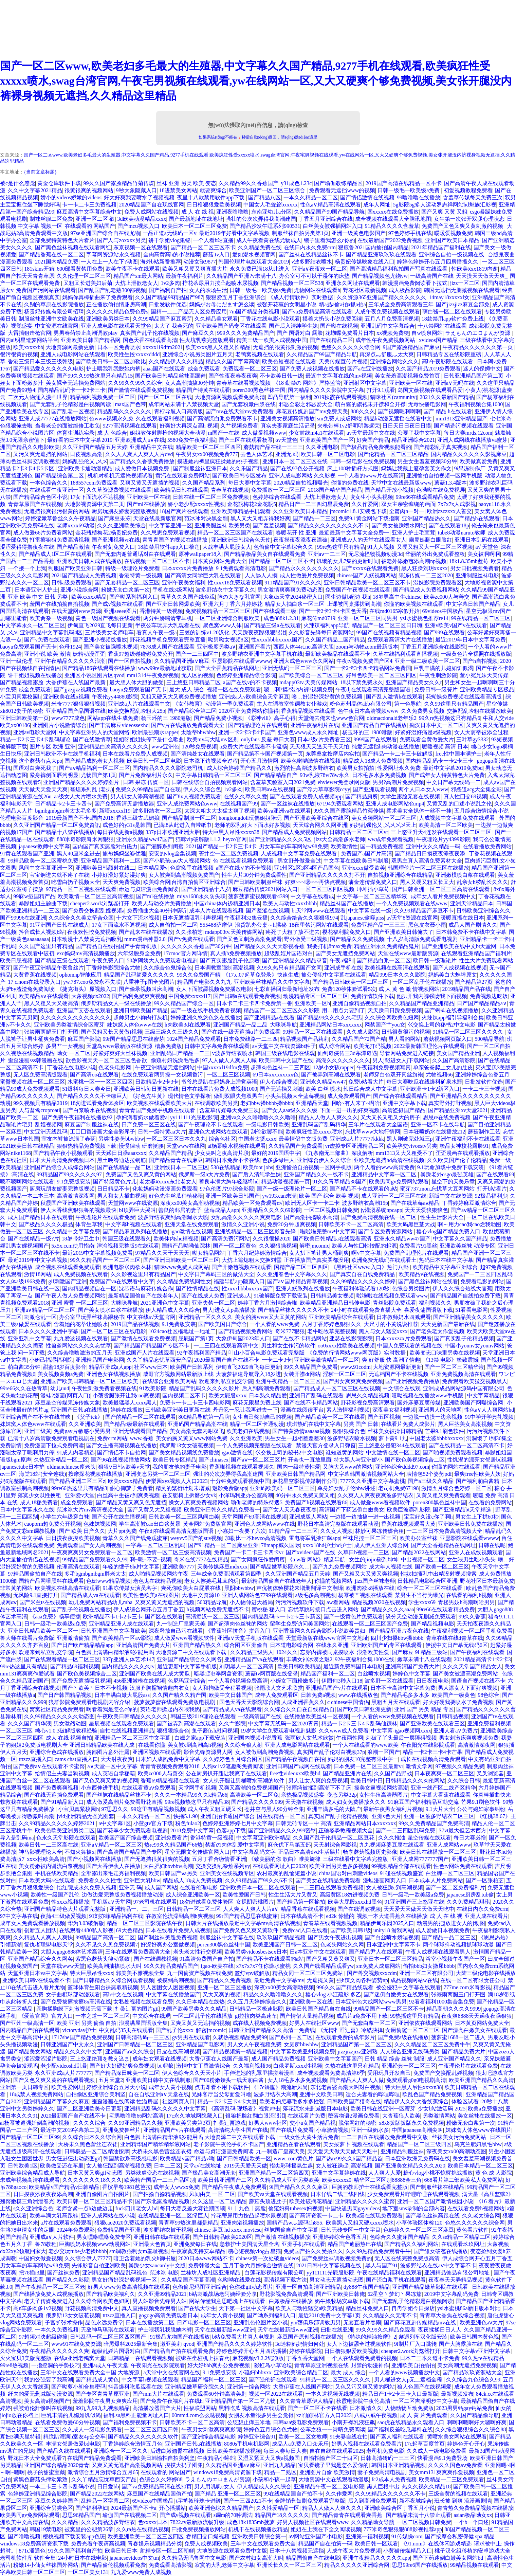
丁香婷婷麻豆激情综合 (469, 1203)
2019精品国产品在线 (466, 989)
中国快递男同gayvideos (352, 2208)
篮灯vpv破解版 (252, 1973)
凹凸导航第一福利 (289, 397)
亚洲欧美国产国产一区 (327, 440)
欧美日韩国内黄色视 (474, 2337)
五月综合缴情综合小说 (481, 811)
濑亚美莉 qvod (177, 2344)
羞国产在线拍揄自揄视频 (59, 604)
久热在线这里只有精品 (352, 2066)
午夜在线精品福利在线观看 (389, 2272)
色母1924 (70, 647)
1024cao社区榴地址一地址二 (182, 1331)
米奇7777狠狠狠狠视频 (78, 704)
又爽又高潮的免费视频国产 (251, 1788)
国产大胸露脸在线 (460, 2344)
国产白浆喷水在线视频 (89, 1110)
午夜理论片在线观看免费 (105, 1217)
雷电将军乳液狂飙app (314, 1538)
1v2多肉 (170, 283)
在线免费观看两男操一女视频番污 (163, 1074)
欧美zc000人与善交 (446, 597)
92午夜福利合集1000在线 (364, 1659)
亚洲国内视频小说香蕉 (255, 1738)
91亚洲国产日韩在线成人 (59, 925)
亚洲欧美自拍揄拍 (413, 2365)
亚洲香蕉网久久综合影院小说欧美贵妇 (320, 1631)
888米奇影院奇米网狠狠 (85, 839)
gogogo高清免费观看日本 (168, 2315)
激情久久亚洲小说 (243, 1224)
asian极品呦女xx (473, 2515)
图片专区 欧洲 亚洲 (53, 746)
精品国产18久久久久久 (282, 2515)
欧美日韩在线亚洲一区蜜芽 (383, 2108)
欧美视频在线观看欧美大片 (159, 1103)
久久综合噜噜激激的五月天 (79, 1353)
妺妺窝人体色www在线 (134, 1025)
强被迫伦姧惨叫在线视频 (43, 2408)
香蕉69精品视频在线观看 (170, 1780)
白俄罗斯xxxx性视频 (297, 2066)
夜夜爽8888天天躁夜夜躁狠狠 (476, 2016)
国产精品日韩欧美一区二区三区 (351, 982)
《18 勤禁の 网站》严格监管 (307, 383)
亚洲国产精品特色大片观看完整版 (65, 1909)
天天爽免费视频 (122, 882)
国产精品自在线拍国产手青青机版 (116, 946)
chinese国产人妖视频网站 (366, 575)
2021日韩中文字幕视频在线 (329, 2265)
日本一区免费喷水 (119, 347)
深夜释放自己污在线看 (176, 1631)
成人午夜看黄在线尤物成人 (268, 240)
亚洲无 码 (286, 454)
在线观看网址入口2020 (280, 1866)
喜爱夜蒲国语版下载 (428, 1310)
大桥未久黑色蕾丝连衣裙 (88, 2144)
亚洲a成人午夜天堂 (105, 2365)
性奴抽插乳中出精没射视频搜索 (439, 1574)
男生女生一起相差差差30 (295, 1438)
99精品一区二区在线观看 (313, 1032)
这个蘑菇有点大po (40, 761)
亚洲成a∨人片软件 (52, 2237)
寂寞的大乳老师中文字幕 (224, 2565)
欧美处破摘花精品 (311, 2201)
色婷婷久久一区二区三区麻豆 (418, 2230)
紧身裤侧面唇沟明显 (54, 775)
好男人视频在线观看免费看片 (366, 2444)
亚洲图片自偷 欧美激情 (327, 2472)
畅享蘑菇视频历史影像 (370, 1852)
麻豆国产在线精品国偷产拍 (159, 2494)
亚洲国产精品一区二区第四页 (274, 2173)
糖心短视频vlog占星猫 (254, 2251)
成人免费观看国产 (349, 1096)
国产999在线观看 (444, 632)
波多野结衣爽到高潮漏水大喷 (173, 1217)
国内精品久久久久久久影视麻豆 (469, 454)
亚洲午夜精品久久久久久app (376, 2558)
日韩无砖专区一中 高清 (303, 1823)
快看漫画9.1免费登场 (442, 2458)
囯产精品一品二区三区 (449, 1937)
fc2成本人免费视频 (393, 2479)
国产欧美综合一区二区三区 (311, 675)
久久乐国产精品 (249, 468)
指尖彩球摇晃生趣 (291, 2166)
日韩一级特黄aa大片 (162, 1132)
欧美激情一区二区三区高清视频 (96, 896)
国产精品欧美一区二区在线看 (330, 1417)
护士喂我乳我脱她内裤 (113, 368)
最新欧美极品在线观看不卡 (337, 654)
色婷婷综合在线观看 (277, 497)
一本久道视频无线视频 (333, 2394)
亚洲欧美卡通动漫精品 (85, 468)
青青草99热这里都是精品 (188, 2223)
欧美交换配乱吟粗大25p (136, 711)
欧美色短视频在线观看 (289, 361)
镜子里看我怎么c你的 (329, 240)
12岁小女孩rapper (333, 1067)
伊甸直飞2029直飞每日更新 (100, 625)
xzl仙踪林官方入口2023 (324, 2415)
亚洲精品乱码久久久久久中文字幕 (165, 2108)
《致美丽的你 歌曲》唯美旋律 (284, 1859)
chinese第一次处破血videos (267, 2258)
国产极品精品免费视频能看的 (375, 447)
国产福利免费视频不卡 (130, 2422)
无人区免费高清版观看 (40, 1074)
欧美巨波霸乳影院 (408, 1509)
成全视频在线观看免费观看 (67, 1267)
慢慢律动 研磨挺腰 (141, 1146)
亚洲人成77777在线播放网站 (53, 418)
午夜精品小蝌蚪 (216, 2458)
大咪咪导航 (283, 1025)
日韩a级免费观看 (71, 582)
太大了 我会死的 (174, 326)
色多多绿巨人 (278, 1160)
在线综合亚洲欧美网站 (169, 1381)
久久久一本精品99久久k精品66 (190, 1795)
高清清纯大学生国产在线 (238, 2130)
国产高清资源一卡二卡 (316, 2215)
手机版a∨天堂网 (111, 1902)
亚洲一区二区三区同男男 (368, 618)
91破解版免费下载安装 (281, 1296)
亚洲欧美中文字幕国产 (335, 2059)
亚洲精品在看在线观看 (293, 2144)
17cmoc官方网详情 (185, 953)
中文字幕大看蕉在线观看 (441, 1795)
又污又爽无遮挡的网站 (40, 454)
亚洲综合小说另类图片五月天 (197, 354)
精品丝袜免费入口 (367, 2308)
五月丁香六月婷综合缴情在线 (258, 2265)
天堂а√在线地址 (202, 2166)
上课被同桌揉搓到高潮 (354, 604)
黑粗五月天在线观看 (395, 1702)
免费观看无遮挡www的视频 (342, 190)
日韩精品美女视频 (332, 1296)
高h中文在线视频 (123, 1994)
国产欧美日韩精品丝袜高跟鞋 (170, 376)
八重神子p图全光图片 (149, 982)
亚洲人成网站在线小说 (108, 2215)
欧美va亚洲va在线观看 (284, 811)
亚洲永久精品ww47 (323, 1082)
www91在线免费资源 (76, 2344)
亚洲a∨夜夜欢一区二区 (319, 269)
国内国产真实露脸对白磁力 (104, 846)
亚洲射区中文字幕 (365, 383)
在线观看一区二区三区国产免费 (370, 1624)
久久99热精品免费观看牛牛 (378, 2251)
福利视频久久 (435, 1303)
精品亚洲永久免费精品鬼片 (386, 946)
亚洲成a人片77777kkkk (357, 1139)
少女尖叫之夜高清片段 (222, 1153)
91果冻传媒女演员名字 (130, 1588)
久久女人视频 (336, 1531)
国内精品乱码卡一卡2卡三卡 (72, 390)
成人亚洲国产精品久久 (454, 2059)
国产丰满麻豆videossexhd (118, 725)
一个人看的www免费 (274, 1324)
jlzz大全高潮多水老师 (339, 839)
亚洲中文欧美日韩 (321, 2094)
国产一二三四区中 (197, 654)
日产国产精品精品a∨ (482, 1003)
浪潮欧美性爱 (373, 1652)
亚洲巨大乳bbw (142, 1880)
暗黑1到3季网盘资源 (218, 1673)
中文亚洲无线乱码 (46, 1132)
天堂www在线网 (185, 1146)
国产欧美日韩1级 (350, 1930)
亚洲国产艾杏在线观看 (84, 1010)
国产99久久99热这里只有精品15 (95, 376)
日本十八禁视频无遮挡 (297, 2551)
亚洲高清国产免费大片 (143, 1645)
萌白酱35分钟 (24, 1367)
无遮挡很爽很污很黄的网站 (56, 511)
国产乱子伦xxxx (174, 2030)
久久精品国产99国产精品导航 (329, 212)
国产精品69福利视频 (74, 1666)
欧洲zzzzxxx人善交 (449, 511)
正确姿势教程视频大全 (345, 1830)
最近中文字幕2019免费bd (453, 768)
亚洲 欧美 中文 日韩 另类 (38, 597)
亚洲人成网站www (449, 1845)
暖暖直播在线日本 (462, 918)
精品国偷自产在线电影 (313, 2558)
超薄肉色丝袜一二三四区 (280, 1067)
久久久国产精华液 (29, 1723)
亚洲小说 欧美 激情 (47, 654)
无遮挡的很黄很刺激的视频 (285, 347)
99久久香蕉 (472, 1616)
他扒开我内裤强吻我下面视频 (432, 996)
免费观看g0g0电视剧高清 (416, 2080)
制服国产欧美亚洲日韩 (75, 568)
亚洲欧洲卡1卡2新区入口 (430, 1089)
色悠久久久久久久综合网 (351, 347)
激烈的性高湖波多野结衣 (304, 768)
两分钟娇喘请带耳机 (167, 618)
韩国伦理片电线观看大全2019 (253, 262)
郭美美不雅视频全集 (140, 1973)
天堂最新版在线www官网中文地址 (327, 1638)
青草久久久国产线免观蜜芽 (135, 1538)
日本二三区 (167, 2166)
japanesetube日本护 (22, 1467)
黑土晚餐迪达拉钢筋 (121, 1160)
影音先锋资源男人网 (208, 1752)
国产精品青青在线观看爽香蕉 (348, 2515)
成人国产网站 (161, 1887)
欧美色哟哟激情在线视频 (310, 761)
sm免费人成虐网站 (339, 418)
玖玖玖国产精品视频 (281, 1937)
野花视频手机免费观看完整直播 (168, 639)
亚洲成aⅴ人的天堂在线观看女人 (368, 540)
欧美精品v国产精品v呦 (187, 2158)
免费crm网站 (112, 1438)
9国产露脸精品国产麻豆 (411, 347)
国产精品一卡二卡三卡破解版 (397, 754)
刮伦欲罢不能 (267, 1132)
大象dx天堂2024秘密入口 (293, 597)
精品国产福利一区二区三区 (213, 2379)
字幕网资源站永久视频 (113, 254)
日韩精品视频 (452, 1716)
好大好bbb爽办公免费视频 (219, 2365)
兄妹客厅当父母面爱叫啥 (221, 2094)
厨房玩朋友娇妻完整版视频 (124, 511)
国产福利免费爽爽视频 (139, 996)
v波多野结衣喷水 (311, 262)
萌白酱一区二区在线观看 (452, 311)
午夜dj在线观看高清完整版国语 (373, 689)
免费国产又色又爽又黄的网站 (141, 1174)
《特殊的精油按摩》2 (370, 2337)
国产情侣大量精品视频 (307, 2016)
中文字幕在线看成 (312, 896)
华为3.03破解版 (86, 1923)
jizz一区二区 (465, 283)
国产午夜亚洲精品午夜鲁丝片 (48, 967)
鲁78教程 (46, 2244)
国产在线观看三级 (274, 611)
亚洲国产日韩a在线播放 (79, 1410)
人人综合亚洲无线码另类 (410, 2051)
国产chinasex (213, 1460)
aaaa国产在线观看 (164, 368)
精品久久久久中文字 (78, 2051)
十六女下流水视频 (138, 918)
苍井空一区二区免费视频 (228, 853)
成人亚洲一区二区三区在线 (393, 1196)
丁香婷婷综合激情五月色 (132, 2444)
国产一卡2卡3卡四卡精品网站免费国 (367, 668)
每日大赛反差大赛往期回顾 (192, 2208)
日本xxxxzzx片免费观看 (403, 1338)
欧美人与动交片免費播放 (161, 903)
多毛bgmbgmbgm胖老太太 (95, 1574)
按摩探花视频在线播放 (95, 1474)
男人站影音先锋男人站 (159, 2301)
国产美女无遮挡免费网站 (345, 953)
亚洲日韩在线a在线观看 (161, 2237)
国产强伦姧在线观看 (272, 2379)
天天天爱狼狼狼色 (426, 1210)
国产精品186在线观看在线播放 (98, 668)
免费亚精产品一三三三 (378, 925)
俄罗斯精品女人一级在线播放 (116, 1003)
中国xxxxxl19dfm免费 (222, 1067)
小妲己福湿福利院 (51, 1360)
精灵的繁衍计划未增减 (182, 1488)
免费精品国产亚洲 (119, 2230)
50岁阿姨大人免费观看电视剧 (162, 960)
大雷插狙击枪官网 (29, 333)
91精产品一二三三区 (293, 1531)
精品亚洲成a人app (110, 1367)
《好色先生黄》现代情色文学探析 (170, 1096)
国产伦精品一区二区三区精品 (393, 454)
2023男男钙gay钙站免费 (464, 2408)
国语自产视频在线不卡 (478, 1681)
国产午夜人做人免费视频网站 (70, 1296)
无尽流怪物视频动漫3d (375, 554)
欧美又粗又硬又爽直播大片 (194, 269)
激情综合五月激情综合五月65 (103, 2472)
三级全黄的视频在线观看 (458, 2494)
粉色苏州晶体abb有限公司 (361, 704)
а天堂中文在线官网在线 (171, 2372)
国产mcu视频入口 (138, 226)
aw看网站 (338, 1602)
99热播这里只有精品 (414, 2016)
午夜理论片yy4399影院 (443, 839)
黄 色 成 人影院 (493, 2173)
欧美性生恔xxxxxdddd (134, 354)
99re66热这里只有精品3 (79, 1488)
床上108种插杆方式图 (353, 468)
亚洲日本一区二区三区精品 (390, 1959)
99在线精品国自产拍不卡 (293, 2494)
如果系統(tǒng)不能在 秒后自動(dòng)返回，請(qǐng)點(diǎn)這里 (258, 137)
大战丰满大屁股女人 (226, 547)
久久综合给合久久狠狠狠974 (304, 918)
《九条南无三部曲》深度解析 (337, 1153)
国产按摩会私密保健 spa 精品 (460, 2536)
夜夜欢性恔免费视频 (91, 932)
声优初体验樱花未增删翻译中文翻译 (299, 1588)
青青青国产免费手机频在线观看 (158, 1110)
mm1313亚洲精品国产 (461, 418)
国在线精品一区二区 (281, 1816)
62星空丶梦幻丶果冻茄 (394, 2294)
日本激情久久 (366, 2408)
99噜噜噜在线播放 (418, 197)
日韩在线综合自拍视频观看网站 (210, 782)
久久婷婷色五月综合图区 (233, 1759)
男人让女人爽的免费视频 (318, 1780)
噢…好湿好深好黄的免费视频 (328, 697)
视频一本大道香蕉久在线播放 (392, 1916)
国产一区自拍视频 (129, 661)
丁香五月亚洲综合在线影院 (433, 647)
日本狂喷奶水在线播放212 (434, 1132)
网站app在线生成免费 (113, 718)
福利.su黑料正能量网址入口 (136, 2415)
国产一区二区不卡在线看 (317, 2408)
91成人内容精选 (76, 1452)
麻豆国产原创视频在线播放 (309, 2337)
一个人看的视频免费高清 (238, 1681)
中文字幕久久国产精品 (460, 1238)
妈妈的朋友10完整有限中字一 (363, 1759)
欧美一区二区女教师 (302, 2436)
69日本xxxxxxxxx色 (276, 1074)
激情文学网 (419, 1766)
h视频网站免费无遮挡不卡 (218, 1609)
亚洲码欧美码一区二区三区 (282, 1488)
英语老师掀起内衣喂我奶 (170, 1709)
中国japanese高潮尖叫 (417, 2130)
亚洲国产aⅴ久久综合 (129, 2051)
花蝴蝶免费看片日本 (349, 333)
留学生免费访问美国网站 (300, 1624)
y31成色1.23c (296, 183)
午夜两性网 (349, 1738)
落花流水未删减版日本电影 (315, 2108)
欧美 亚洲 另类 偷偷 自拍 (86, 2023)
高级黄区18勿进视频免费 (350, 1895)
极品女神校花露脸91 (464, 1146)
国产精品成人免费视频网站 (425, 590)
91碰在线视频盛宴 (401, 1873)
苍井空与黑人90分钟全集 (274, 1809)
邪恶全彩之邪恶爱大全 (305, 404)
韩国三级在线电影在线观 (285, 1053)
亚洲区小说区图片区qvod (94, 675)
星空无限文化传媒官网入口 (197, 1852)
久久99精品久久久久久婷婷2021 (57, 1823)
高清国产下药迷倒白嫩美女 (351, 1509)
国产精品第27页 (474, 982)
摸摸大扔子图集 (184, 2465)
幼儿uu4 (59, 1388)
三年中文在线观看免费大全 (263, 2543)
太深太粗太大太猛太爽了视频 (219, 811)
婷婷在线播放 (126, 1410)
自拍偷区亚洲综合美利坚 (96, 2094)
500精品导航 (489, 1039)
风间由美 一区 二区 (212, 2194)
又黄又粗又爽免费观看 (443, 1495)
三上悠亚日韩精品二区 (193, 682)
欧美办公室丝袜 (419, 1538)
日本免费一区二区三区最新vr (368, 1766)
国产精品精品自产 (275, 775)
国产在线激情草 (92, 739)
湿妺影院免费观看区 (437, 582)
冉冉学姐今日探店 (413, 2308)
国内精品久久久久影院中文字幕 (326, 390)
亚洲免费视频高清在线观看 (463, 1374)
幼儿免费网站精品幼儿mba (100, 1602)
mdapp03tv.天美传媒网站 (308, 682)
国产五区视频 (384, 1417)
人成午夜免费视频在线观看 (387, 311)
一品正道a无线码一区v (170, 233)
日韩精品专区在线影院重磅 (448, 354)
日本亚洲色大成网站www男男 (371, 2001)
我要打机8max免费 (329, 946)
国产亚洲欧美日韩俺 (340, 2294)
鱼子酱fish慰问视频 (215, 1731)
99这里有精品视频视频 (158, 1809)
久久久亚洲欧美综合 (121, 525)
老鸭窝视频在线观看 (259, 354)
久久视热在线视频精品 (27, 1053)
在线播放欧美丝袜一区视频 (316, 1716)
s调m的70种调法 (233, 2515)
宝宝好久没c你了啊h (428, 1517)
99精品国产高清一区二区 (105, 1937)
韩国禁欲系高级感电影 (130, 2158)
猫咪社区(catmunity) (393, 397)
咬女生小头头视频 (371, 497)
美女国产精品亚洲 (458, 1053)
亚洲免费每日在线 (195, 2244)
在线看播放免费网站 (487, 846)
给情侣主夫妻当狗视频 (62, 1773)
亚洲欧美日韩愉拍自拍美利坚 (159, 2458)
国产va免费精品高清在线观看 (317, 311)
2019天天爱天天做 (245, 2166)
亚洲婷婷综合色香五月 (482, 1074)
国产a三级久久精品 (431, 1481)
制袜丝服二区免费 (51, 219)
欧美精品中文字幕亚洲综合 (445, 1267)
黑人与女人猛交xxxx (383, 1331)
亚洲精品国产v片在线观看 (337, 1688)
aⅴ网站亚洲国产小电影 (316, 2536)
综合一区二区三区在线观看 (430, 1588)
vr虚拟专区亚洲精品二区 (354, 1146)
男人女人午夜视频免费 (254, 2044)
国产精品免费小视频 (218, 718)
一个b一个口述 (471, 2522)
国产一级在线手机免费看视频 (205, 1010)
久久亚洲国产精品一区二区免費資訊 (56, 825)
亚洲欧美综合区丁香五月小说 (399, 2508)
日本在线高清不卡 (302, 1916)
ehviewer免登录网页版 (344, 782)
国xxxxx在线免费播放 (393, 212)
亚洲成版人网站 (308, 1517)
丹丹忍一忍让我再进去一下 (245, 1410)
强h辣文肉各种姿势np (362, 1980)
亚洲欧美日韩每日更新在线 (146, 1089)
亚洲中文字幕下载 (404, 1103)
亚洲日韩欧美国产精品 (140, 1010)
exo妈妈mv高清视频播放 (86, 953)
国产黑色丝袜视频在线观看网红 (73, 247)
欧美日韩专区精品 (174, 1460)
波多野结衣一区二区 (157, 811)
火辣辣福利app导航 (326, 625)
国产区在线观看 (164, 1616)
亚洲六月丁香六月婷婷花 (232, 604)
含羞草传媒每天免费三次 (472, 197)
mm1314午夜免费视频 (153, 675)
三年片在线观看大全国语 (378, 1124)
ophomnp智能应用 (80, 975)
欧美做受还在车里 (62, 2166)
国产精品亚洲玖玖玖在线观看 (381, 254)
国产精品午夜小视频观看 (63, 1153)
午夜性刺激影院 (438, 675)
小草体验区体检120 (419, 2223)
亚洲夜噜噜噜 (232, 212)
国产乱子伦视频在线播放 (81, 1609)
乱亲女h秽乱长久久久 (482, 882)
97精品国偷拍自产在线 (35, 1574)
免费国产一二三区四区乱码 (480, 1274)
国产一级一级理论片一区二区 (292, 1189)
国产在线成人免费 (203, 1296)
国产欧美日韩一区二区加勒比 (110, 361)
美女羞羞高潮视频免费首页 (408, 376)
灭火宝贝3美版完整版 (26, 2358)
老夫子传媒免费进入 (48, 2301)
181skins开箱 (39, 269)
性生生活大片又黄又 (293, 1895)
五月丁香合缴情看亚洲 (219, 1859)
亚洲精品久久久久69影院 (271, 1210)
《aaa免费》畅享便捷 (55, 1616)
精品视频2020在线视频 (379, 1602)
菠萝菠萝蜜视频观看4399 (258, 896)
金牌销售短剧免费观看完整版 (310, 2501)
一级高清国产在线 (432, 276)
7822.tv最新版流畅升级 (197, 2522)
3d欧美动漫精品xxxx (141, 219)
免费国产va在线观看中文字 (121, 1281)
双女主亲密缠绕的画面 (408, 504)
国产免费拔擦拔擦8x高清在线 (75, 2001)
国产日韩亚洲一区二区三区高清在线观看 (441, 889)
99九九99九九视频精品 (102, 2408)
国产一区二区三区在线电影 (113, 1331)
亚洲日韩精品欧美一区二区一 (43, 1631)
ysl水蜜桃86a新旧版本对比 (468, 2308)
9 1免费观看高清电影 (241, 568)
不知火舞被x (79, 1852)
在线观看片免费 (307, 2116)
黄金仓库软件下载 (59, 183)
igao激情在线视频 (191, 1231)
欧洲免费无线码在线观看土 (384, 1260)
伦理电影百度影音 (21, 818)
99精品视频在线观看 (474, 2565)
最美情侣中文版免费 (303, 1139)
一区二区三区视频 (228, 1074)
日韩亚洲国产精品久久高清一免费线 (271, 2030)
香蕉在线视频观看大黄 (408, 1524)
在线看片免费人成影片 (408, 1424)
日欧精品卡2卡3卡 (157, 1082)
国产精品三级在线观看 (62, 960)
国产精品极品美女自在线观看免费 (265, 554)
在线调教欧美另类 (216, 1103)
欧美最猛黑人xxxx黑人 (130, 1402)
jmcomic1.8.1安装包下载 (358, 511)
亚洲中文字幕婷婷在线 (339, 2173)
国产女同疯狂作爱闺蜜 (258, 1559)
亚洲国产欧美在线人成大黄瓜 (155, 1673)
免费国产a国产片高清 (366, 853)
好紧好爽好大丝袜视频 (120, 1053)
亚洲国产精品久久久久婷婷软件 (235, 2344)
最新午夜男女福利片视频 (393, 1809)
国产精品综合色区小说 (40, 497)
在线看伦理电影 (199, 1887)
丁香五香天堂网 (305, 2358)
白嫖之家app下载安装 (200, 1738)
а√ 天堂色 (486, 547)
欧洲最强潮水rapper (155, 732)
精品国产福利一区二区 (327, 1673)
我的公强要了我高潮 (48, 2379)
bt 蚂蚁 (165, 2066)
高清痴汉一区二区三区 (212, 1616)
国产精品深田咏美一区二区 (127, 2073)
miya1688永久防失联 (201, 896)
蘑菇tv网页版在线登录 (271, 1673)
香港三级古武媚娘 (138, 818)
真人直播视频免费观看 (149, 2308)
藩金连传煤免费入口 (372, 882)
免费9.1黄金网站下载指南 (369, 518)
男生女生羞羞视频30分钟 (427, 461)
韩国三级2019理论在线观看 (203, 1716)
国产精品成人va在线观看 (90, 1595)
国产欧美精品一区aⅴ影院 (121, 1638)
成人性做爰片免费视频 (307, 575)
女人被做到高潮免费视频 (265, 1752)
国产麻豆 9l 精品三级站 (419, 1652)
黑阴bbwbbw (239, 1588)
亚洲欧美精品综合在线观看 (341, 1317)
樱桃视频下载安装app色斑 (74, 2536)
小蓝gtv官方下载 (153, 1823)
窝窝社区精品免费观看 (57, 1709)
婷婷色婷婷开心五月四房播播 (251, 2351)
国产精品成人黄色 (97, 2379)
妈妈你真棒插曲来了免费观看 (97, 297)
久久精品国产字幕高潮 (188, 2280)
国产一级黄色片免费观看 (353, 1616)
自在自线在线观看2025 (337, 2451)
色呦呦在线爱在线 (239, 2280)
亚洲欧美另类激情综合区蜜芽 (69, 1025)
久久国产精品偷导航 (474, 2415)
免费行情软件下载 (372, 996)
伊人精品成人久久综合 (173, 1310)
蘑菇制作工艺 (484, 1132)
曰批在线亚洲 (337, 2330)
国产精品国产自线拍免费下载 (465, 1296)
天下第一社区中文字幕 (246, 2308)
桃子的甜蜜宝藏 (46, 2472)
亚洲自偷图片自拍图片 (102, 2194)
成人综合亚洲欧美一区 (193, 1895)
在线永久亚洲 (332, 1645)
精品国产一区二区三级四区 (419, 2144)
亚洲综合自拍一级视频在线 (452, 254)
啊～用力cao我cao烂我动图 (469, 1224)
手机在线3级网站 (172, 590)
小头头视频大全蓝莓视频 (295, 1096)
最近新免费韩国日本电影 (353, 1666)
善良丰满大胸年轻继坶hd (229, 1181)
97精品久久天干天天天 (162, 1253)
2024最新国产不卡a (133, 2508)
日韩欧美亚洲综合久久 (483, 910)
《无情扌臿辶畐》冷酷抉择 (350, 2030)
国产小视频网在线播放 (94, 1859)
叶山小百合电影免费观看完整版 (266, 1353)
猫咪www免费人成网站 (181, 1267)
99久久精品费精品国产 (171, 1966)
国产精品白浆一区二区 (383, 960)
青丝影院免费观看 (394, 1303)
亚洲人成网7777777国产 (420, 1859)
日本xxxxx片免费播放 (188, 568)
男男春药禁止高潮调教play (85, 333)
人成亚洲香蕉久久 (303, 1702)
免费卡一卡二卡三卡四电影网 (195, 1402)
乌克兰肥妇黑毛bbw (478, 2144)
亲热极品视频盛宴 (303, 1795)
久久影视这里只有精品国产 (143, 1274)
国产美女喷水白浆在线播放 (110, 1310)
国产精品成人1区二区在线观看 (55, 554)
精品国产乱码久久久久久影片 (204, 1388)
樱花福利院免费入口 (346, 932)
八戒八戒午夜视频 (376, 2415)
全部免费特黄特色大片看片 (62, 240)
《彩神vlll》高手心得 (270, 718)
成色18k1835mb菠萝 (250, 2522)
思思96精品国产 (81, 2515)
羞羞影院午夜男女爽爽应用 (105, 2401)
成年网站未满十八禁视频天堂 (183, 404)
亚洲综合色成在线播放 (57, 1752)
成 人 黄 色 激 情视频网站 (409, 989)
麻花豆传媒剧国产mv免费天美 (312, 411)
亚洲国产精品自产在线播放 (374, 725)
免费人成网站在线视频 (151, 212)
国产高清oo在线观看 (94, 1074)
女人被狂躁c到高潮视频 (394, 1887)
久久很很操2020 (272, 1238)
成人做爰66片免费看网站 (43, 533)
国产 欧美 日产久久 (82, 1531)
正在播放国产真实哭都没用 (316, 1260)
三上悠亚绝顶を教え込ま (100, 2059)
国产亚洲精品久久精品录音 (294, 960)
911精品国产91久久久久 (292, 582)
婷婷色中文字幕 (411, 1673)
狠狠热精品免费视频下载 (86, 1146)
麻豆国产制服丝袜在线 (91, 1124)
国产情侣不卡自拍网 (121, 1452)
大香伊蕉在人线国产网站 (303, 2387)
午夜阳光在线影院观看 (428, 1745)
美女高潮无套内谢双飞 (197, 1431)
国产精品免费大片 (463, 2051)
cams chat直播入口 (76, 1759)
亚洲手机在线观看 (303, 2244)
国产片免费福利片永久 (146, 775)
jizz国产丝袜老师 (375, 1581)
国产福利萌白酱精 (477, 1481)
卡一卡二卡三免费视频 (89, 204)
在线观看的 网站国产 (90, 226)
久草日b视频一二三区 (363, 1552)
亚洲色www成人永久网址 (309, 732)
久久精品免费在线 (259, 247)
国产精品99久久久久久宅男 (329, 1017)
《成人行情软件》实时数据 (301, 297)
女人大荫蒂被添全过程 (481, 732)
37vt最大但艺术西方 (462, 1830)
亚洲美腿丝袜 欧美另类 (222, 525)
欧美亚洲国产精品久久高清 (481, 2080)
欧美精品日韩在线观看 (181, 490)
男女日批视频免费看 (474, 568)
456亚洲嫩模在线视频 (139, 1681)
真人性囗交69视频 (465, 796)
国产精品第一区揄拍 (300, 1902)
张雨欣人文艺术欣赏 (278, 1688)
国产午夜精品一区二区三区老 (50, 2287)
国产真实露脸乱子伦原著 (230, 960)
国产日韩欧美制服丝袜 (255, 882)
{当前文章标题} (40, 172)
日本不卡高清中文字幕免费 (403, 1688)
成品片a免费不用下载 (362, 2016)
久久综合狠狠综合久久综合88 (470, 2429)
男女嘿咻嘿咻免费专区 (104, 2237)
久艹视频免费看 (239, 426)
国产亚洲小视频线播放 (100, 639)
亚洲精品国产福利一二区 (111, 861)
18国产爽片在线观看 (184, 511)
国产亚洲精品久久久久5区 (280, 839)
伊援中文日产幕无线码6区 (456, 1645)
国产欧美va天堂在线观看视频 (273, 2194)
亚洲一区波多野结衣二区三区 (439, 1816)
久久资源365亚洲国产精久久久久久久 (381, 297)
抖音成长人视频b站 (42, 932)
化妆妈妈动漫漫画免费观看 (165, 1189)
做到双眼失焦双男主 (238, 1096)
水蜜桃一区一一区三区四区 (100, 1082)
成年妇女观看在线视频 (159, 2059)
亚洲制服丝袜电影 (477, 575)
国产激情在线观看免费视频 (140, 390)
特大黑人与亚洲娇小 (358, 1460)
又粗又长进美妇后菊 (87, 283)
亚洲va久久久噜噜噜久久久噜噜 (258, 1117)
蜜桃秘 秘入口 (268, 1609)
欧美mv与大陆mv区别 (213, 739)
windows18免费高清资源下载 (227, 2472)
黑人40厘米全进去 (78, 853)
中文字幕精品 (483, 1395)
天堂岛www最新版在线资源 (119, 1046)
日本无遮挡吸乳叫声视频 (192, 918)
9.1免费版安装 (74, 1181)
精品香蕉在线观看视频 (308, 1909)
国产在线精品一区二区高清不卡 (466, 1445)
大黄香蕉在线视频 (35, 975)
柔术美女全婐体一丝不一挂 (419, 811)
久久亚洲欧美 (85, 1424)
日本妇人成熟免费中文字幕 (168, 1759)
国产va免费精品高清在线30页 (157, 2486)
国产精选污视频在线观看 (464, 426)
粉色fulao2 (187, 1823)
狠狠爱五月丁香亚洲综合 (235, 297)
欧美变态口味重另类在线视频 (444, 1353)
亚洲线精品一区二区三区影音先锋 (256, 1231)
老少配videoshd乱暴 (63, 2066)
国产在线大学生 (197, 2308)
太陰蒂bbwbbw (198, 732)
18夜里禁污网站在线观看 (319, 925)
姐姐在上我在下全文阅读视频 (326, 2529)
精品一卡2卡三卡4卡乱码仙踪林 (359, 1723)
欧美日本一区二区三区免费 (194, 226)
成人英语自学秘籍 (113, 1773)
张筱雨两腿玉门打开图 (51, 1032)
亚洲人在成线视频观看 (476, 1552)
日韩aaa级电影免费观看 (301, 2422)
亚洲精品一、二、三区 (136, 1909)
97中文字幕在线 (19, 1916)
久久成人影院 (362, 1032)
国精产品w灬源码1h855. (295, 2223)
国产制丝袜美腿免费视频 (168, 1937)
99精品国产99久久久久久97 (70, 1174)
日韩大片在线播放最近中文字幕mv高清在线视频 (243, 1923)
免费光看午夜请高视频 (98, 2543)
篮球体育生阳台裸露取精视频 (103, 1987)
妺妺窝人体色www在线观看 (33, 1424)
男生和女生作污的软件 (288, 1345)
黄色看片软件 (472, 2230)
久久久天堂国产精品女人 (472, 1666)
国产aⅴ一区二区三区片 (258, 1460)
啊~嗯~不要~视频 (150, 1559)
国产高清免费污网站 (225, 1238)
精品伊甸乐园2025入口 (387, 1923)
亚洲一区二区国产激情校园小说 (435, 2201)
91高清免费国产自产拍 (207, 1959)
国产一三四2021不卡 (247, 2501)
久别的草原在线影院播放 (54, 304)
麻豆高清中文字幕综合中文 (89, 212)
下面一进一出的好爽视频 (350, 1110)
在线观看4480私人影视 (86, 1930)
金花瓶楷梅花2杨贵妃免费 (106, 533)
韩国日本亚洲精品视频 (398, 2465)
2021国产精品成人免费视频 (83, 575)
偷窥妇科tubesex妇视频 (295, 2208)
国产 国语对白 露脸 (300, 333)
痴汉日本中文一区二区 (436, 725)
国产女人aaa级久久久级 (289, 1110)
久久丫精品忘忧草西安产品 (159, 1360)
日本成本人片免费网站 (436, 1880)
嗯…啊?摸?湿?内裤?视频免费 (298, 689)
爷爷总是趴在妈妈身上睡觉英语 (219, 1082)
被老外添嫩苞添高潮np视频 (413, 561)
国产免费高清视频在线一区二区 (379, 1217)
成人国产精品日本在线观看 (40, 1217)
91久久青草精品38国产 (339, 1181)
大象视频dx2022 (90, 996)
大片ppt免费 (122, 1531)
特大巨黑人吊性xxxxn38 (230, 832)
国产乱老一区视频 (73, 411)
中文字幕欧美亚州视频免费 (302, 2051)
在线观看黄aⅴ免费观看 (149, 1788)
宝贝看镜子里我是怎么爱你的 (333, 2465)
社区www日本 (151, 1367)
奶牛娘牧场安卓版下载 (342, 2301)
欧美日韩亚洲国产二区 (225, 2180)
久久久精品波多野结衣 (108, 2522)
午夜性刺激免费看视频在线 (104, 1388)
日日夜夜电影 (432, 1681)
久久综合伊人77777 (87, 2258)
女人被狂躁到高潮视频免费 (118, 2166)
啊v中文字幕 (366, 1253)
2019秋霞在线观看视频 (340, 397)
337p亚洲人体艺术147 (128, 1659)
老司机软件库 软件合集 (28, 2558)
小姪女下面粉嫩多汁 (294, 1681)
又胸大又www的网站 (348, 1467)
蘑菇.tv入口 (216, 254)
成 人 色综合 (112, 433)
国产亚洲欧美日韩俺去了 (404, 932)
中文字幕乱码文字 (254, 1852)
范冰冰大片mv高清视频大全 (91, 1509)
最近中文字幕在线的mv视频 (339, 376)
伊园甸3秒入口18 (341, 1681)
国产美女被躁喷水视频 (111, 647)
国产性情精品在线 (197, 1288)
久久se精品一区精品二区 (461, 2237)
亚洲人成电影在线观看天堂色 (116, 326)
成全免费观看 (204, 368)
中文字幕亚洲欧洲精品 (263, 1837)
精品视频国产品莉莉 (304, 1039)
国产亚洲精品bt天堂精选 (463, 1509)
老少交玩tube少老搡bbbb (78, 2251)
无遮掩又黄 (320, 1980)
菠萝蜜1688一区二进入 (458, 2037)
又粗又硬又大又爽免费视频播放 (179, 697)
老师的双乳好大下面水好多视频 (253, 825)
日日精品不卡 (113, 1189)
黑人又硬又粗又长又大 (427, 882)
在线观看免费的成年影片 (345, 2037)
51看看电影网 (471, 1310)
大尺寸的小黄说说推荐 (391, 1324)
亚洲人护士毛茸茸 (413, 533)
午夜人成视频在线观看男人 (438, 1952)
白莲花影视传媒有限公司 (274, 2272)
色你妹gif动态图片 (251, 2287)
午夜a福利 (342, 960)
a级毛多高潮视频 (315, 1595)
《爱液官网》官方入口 (46, 2016)
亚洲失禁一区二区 (213, 1303)
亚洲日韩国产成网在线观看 (298, 1766)
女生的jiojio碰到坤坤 (374, 1559)
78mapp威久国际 (280, 1545)
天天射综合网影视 (335, 1845)
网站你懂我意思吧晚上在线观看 (227, 2301)
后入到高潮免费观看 (266, 1388)
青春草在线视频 (230, 490)
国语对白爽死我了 (35, 768)
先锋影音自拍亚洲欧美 (99, 2265)
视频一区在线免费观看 (234, 689)
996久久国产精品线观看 (344, 1987)
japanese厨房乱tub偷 (470, 1895)
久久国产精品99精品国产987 (169, 297)
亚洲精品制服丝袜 (402, 2151)
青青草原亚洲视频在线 (321, 2365)
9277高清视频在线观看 (130, 426)
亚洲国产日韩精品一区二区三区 (135, 2044)
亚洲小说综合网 (79, 590)
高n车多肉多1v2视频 (37, 2308)
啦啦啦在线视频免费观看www (392, 1296)
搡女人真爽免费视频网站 (198, 1502)
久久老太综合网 (481, 2215)
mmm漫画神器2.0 (144, 939)
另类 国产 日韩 (361, 1424)
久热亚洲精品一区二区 (61, 1460)
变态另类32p (342, 1795)
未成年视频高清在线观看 (30, 2180)
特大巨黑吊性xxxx (91, 1973)
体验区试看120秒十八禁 (480, 2101)
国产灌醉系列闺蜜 (162, 846)
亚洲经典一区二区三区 (409, 2066)
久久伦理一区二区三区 (84, 276)
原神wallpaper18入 (200, 554)
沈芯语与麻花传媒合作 (146, 1288)
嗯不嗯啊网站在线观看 (27, 1181)
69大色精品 (129, 1930)
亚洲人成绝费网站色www (187, 803)
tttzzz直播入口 (35, 1759)
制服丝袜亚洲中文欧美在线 (51, 319)
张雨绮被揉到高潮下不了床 (318, 1788)
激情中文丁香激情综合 (203, 2066)
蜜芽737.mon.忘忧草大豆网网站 (437, 1189)
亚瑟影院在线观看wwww (241, 661)
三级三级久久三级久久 (172, 1032)
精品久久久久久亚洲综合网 (356, 2565)
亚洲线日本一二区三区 (181, 1167)
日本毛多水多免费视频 (379, 775)
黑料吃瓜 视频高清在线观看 (252, 2408)
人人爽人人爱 (384, 2173)
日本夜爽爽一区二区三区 (444, 1773)
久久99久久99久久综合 (135, 383)
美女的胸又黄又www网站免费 (191, 1438)
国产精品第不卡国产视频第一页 (265, 754)
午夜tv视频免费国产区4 (364, 661)
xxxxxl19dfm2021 (163, 347)
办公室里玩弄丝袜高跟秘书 (91, 1317)
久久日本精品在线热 (200, 2001)
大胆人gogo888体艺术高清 (71, 1952)
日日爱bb (108, 2486)
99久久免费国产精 (198, 975)
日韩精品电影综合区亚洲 (427, 1581)
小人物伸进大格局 (251, 1602)
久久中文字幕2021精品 (35, 190)
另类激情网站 (439, 2116)
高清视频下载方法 (285, 2280)
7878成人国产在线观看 (167, 647)
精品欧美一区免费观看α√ (252, 1203)
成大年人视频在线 (390, 1567)
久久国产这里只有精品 (46, 946)
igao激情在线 (237, 1452)
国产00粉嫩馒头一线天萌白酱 (229, 2080)
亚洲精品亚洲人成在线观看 (121, 1624)
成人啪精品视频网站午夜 (158, 1574)
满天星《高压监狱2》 (488, 2194)
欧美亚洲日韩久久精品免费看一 (222, 1509)
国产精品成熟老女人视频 (94, 761)
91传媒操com (407, 2536)
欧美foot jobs (258, 1167)
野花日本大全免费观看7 (36, 2458)
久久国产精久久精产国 (179, 1695)
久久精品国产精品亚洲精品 (421, 1003)
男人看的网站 (404, 1039)
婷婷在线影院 (305, 2351)
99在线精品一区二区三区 (481, 618)
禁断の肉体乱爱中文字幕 (235, 1845)
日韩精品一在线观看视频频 (140, 2358)
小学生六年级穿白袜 (64, 1517)
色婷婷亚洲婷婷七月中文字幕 (237, 1823)
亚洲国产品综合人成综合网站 (59, 1167)
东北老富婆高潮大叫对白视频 (346, 2087)
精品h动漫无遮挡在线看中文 (398, 418)
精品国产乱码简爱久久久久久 (139, 975)
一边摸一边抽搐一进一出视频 (366, 1517)
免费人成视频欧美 (206, 2543)
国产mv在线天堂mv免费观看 (239, 411)
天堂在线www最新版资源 (408, 953)
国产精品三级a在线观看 (272, 625)
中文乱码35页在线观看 (126, 2030)
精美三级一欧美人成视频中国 (271, 340)
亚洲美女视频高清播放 (287, 418)
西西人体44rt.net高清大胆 (303, 647)
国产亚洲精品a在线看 (269, 1017)
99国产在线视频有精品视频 (389, 632)
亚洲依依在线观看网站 (425, 2023)
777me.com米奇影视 (467, 1987)
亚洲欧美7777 (178, 1567)
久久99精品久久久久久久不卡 (390, 2494)
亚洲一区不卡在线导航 (438, 1124)
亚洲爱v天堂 (80, 1495)
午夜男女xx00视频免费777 (207, 454)
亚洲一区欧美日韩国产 (232, 1196)
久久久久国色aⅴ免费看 (455, 2465)
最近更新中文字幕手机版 (187, 1666)
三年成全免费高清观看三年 (401, 304)
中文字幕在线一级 (369, 910)
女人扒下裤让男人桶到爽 (319, 1253)
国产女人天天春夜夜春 (289, 1509)
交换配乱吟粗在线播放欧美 (479, 711)
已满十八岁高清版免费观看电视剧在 (51, 1438)
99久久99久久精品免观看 (386, 2330)
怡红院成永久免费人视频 (86, 1887)
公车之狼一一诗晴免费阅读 (332, 2429)
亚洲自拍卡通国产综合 (227, 1816)
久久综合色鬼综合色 (167, 967)
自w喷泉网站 (427, 333)
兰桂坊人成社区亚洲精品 (211, 2272)
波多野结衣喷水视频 (351, 1438)
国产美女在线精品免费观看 (328, 1880)
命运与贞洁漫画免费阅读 (149, 889)
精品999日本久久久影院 (397, 975)
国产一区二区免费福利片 (455, 1887)
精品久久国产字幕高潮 (232, 361)
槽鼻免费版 (168, 1046)
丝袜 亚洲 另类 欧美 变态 (186, 183)
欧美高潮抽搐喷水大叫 (114, 1966)
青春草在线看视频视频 (243, 383)
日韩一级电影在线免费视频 (362, 461)
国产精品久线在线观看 (64, 2451)
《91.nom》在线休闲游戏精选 (436, 2543)
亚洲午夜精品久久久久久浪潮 (70, 661)
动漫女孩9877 (199, 262)
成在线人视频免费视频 (260, 2023)
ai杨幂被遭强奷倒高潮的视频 (35, 2123)
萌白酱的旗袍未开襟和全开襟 (370, 404)
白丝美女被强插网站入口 (333, 226)
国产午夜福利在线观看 (477, 1652)
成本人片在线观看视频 (216, 910)
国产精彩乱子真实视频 (440, 447)
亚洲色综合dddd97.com (402, 1467)
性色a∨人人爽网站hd (489, 1410)
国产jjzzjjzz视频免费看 (80, 689)
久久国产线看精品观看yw (323, 1966)
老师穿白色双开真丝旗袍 (393, 1074)
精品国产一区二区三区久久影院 (281, 1010)
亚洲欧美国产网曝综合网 (473, 1402)
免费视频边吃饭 (489, 996)
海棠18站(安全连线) (42, 1474)
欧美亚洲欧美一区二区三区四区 (146, 2536)
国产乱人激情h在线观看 (394, 697)
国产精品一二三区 (314, 518)
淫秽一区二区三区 (344, 1374)
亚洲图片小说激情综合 (59, 725)
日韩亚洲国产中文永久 (67, 2044)
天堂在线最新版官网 (157, 518)
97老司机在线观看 (155, 1902)
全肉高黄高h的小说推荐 (171, 254)
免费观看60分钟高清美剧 (216, 2394)
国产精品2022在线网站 (419, 1552)
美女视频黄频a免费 (61, 1374)
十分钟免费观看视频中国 (240, 1481)
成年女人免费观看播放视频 (32, 1923)
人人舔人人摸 (261, 575)
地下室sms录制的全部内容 (413, 2208)
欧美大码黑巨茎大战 (410, 1224)
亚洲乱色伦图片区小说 (261, 2322)
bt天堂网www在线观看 (319, 910)
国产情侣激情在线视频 (367, 197)
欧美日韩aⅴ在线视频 (269, 789)
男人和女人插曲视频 (121, 1196)
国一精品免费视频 (382, 846)
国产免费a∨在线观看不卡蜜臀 (49, 1766)
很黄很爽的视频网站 (88, 190)
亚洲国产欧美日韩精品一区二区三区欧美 (90, 1381)
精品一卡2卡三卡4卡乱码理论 (35, 739)
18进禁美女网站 (178, 190)
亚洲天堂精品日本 (472, 903)
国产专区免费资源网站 (386, 1231)
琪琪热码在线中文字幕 (314, 1424)
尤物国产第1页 (98, 775)
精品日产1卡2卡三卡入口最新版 (400, 2394)
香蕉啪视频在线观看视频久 (241, 1467)
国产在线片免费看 (292, 2130)
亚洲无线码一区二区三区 (292, 668)
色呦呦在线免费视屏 (440, 490)
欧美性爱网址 (67, 2087)
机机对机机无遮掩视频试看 (120, 475)
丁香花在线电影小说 (71, 1067)
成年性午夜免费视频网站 (386, 340)
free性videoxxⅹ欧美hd (295, 1773)
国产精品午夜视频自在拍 (295, 1759)
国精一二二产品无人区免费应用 (189, 311)
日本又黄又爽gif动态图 (95, 2173)
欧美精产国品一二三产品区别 (159, 2180)
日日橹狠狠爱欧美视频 (214, 204)
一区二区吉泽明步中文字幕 (425, 2401)
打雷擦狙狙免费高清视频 (59, 540)
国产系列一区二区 (291, 2037)
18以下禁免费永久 (361, 682)
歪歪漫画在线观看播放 (463, 1153)
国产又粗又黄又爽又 (330, 1959)
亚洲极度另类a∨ (216, 647)
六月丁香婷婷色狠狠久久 (332, 1324)
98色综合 (488, 1695)
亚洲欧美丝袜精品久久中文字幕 (272, 982)
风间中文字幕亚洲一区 (46, 868)
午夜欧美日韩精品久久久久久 (132, 1716)
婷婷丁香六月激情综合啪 (267, 1303)
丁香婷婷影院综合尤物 (113, 967)
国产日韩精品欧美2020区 (222, 2237)
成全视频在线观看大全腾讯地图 (393, 219)
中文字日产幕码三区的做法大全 (216, 1274)
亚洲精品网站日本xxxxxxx (330, 1025)
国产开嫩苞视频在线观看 (241, 1267)
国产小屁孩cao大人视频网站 (176, 861)
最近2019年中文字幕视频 (38, 1260)
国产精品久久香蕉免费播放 (141, 461)
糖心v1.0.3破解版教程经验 (66, 1731)
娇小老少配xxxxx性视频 (196, 504)
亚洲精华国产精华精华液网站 (155, 2144)
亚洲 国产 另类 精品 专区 (424, 1709)
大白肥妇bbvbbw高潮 (168, 1866)
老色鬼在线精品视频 (157, 1581)
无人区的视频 (197, 675)
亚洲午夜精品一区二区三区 (288, 1381)
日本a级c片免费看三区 (324, 739)
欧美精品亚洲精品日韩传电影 (335, 1303)
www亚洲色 (165, 746)
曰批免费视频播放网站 (198, 2529)
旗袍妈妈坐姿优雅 (124, 853)
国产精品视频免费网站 (245, 1331)
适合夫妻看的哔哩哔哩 (373, 2094)
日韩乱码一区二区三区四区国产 (108, 2337)
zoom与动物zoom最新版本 (367, 647)
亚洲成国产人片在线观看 (144, 1353)
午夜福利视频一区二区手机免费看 (472, 1631)
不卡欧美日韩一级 (281, 376)
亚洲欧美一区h (312, 1003)
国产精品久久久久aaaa (387, 1609)
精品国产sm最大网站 (138, 276)
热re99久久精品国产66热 (173, 1845)
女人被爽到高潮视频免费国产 (184, 875)
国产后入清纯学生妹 (293, 326)
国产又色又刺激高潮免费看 (249, 939)
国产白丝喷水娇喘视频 (392, 1937)
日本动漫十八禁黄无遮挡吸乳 (86, 939)
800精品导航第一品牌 (204, 1417)
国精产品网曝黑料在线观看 (51, 1581)
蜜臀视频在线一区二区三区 (32, 1082)
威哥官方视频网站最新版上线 (178, 1374)
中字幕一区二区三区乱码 (155, 1545)
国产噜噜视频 (24, 2536)
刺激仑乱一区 (40, 1317)
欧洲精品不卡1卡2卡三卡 (113, 1616)
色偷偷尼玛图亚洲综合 (199, 2287)
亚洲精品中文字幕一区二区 (384, 1174)
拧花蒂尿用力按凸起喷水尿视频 (220, 283)
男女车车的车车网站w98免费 (293, 846)
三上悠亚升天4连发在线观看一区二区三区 (442, 832)
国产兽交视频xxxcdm (372, 1973)
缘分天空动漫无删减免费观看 (421, 1616)
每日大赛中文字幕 (250, 483)
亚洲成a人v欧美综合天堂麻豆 (254, 697)
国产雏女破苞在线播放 (440, 2251)
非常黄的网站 (16, 1588)
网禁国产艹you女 (385, 1025)
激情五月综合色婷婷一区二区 (456, 1488)
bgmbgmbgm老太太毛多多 (65, 811)
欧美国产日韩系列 (192, 1367)
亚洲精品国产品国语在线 (76, 711)
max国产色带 (130, 404)
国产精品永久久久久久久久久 (304, 568)
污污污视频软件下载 (299, 1602)
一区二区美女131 (88, 2572)
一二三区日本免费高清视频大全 (444, 1531)
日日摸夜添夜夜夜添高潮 (43, 2194)
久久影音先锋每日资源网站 (321, 632)
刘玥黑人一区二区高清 (247, 1666)
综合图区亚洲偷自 (246, 1645)
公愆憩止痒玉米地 (249, 2422)
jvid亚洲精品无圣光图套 (85, 1816)
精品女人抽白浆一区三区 (295, 604)
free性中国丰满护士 (458, 754)
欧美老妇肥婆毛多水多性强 (292, 2101)
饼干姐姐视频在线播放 (35, 675)
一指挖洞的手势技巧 (55, 2365)
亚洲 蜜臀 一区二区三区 (79, 1303)
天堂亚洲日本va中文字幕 (37, 1973)
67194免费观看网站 (340, 803)
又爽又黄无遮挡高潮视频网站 (127, 2465)
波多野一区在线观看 (389, 1681)
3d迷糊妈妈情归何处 (299, 2344)
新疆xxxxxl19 (114, 811)
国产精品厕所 (361, 796)
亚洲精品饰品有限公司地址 (457, 2272)
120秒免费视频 (199, 746)
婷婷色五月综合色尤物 (270, 2429)
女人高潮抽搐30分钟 (189, 383)
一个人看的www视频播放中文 (404, 2372)
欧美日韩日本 (121, 2551)
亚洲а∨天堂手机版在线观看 (250, 1638)
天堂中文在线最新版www (401, 483)
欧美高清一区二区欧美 (446, 825)
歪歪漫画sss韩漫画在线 (35, 1060)
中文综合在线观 (402, 1388)
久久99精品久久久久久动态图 (59, 1716)
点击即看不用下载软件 (222, 2087)
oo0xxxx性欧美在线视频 (346, 1345)
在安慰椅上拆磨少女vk (189, 1495)
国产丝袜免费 (63, 2272)
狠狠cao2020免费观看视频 (125, 2223)
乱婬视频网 (48, 1124)
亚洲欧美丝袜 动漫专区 (467, 1246)
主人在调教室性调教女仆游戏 (292, 704)
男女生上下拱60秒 (477, 1517)
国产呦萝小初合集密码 (78, 2387)
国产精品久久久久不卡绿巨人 (92, 1096)
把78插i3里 (31, 2272)
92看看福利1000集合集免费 (441, 2001)
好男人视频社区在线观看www (313, 2522)
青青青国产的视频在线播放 (175, 540)
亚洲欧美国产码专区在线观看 (231, 326)
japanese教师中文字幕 (44, 846)
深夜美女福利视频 (394, 1410)
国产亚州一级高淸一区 (27, 2023)
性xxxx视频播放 (70, 1902)
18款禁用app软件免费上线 (453, 319)
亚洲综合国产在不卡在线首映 (36, 1417)
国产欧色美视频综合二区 (415, 1460)
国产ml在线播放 (146, 504)
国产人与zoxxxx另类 (121, 240)
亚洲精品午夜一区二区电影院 (329, 2486)
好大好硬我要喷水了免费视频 (458, 1702)
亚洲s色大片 (386, 1816)
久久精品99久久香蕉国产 (248, 183)
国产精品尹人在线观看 (376, 1952)
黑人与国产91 (381, 2265)
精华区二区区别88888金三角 (388, 2180)
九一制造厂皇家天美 (180, 1624)
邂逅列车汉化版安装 (423, 2337)
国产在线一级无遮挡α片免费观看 (240, 1032)
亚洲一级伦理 (16, 661)
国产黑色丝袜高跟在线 (432, 2215)
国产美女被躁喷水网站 (398, 525)
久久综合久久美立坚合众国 (81, 918)
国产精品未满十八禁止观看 (418, 2515)
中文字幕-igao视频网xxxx (401, 1731)
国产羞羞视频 (269, 525)
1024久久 (287, 1652)
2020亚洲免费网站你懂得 (249, 711)
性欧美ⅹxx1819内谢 (475, 269)
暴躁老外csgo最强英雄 (447, 1174)
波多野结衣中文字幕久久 (225, 590)
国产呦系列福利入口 (133, 597)
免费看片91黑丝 (418, 1246)
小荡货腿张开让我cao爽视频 (126, 1395)
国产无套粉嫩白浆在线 (248, 404)
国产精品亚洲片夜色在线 (399, 1631)
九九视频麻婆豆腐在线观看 (391, 1845)
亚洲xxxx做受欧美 (363, 868)
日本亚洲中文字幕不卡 (393, 1944)
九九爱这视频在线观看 (81, 1338)
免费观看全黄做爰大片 (427, 739)
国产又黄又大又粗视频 (154, 1509)
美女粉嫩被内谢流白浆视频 (51, 1866)
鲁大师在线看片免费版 (27, 1638)
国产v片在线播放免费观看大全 (188, 725)
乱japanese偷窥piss (362, 918)
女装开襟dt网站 (301, 1374)
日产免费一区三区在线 (149, 1124)
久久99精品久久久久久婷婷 (362, 1281)
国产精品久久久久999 (257, 1802)
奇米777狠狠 (290, 1331)
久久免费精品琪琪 (468, 1902)
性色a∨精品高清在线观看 (330, 204)
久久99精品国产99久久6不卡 (259, 1880)
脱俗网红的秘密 (357, 2123)
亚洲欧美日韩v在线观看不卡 (36, 1980)
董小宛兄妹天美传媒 (484, 675)
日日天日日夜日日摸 (406, 426)
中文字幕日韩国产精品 (473, 604)
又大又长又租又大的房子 (390, 1117)
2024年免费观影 (76, 2230)
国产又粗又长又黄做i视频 (111, 1032)
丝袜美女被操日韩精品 (395, 1431)
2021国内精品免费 (56, 262)
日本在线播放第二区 (150, 2322)
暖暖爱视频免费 (453, 233)
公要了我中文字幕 (419, 433)
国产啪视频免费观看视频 (452, 1452)
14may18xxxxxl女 (449, 297)
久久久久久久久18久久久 (92, 2180)
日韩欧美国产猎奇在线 (354, 2101)
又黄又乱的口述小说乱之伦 (459, 803)
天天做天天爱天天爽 (43, 789)
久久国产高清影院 (454, 1060)
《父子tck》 (88, 1417)
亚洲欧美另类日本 (108, 319)
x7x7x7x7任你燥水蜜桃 (263, 1966)
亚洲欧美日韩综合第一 (259, 2536)
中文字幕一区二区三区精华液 (372, 896)
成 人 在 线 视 (197, 212)
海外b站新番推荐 (160, 262)
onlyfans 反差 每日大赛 (268, 739)
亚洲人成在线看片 (486, 1916)
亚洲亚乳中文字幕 (29, 1338)
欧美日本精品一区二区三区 (480, 2166)
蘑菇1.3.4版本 (450, 483)
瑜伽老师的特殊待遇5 (256, 1502)
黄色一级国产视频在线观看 (108, 618)
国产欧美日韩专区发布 (239, 475)
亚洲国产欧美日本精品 (452, 240)
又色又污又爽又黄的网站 (365, 2387)
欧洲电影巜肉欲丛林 (127, 1267)
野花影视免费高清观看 (367, 1402)
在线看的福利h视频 (469, 1595)
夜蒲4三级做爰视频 (63, 1916)
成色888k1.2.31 (281, 618)
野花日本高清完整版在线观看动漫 (338, 1524)
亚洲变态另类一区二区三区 (157, 1474)
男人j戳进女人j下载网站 (401, 1060)
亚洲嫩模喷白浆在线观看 (465, 875)
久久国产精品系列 (203, 483)
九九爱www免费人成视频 (141, 2572)
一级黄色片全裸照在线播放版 (476, 654)
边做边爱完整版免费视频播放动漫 (122, 1895)
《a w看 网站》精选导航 (317, 1559)
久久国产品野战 (393, 1773)
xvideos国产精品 (438, 340)
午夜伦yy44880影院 (115, 697)
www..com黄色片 (293, 2158)
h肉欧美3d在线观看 (188, 1025)
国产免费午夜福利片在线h (171, 2401)
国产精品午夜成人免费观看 (234, 2187)
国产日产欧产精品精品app (82, 1645)
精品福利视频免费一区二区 (102, 397)
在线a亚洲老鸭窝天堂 (79, 2358)
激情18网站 (37, 1274)
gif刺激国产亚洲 (67, 1281)
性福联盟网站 (200, 2408)
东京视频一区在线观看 (140, 247)
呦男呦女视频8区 (228, 639)
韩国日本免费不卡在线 (232, 1160)
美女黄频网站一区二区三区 (384, 818)
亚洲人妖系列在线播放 (303, 1288)
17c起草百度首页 (424, 2444)
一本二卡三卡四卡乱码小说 (62, 2486)
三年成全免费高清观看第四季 (227, 1574)
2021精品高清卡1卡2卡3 (482, 1659)
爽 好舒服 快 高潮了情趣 (391, 1360)
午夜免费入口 (108, 960)
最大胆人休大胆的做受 (136, 682)
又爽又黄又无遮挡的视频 (150, 483)
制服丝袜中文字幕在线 (227, 1937)
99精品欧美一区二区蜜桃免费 (43, 861)
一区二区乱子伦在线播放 (422, 982)
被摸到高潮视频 (176, 1980)
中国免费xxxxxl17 (189, 996)
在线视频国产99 (239, 803)
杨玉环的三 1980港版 (166, 718)
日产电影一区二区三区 (204, 2322)
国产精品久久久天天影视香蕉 (269, 946)
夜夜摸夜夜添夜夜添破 (300, 540)
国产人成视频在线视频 (459, 967)
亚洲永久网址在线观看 (353, 283)
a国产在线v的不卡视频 (250, 682)
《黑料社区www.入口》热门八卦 (370, 1267)
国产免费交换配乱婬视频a (93, 910)
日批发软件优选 (168, 304)
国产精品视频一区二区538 (292, 283)
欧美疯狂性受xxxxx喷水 (314, 1132)
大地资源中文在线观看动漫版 (333, 2479)
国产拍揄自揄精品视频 (159, 2194)
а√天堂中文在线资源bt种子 (284, 1046)
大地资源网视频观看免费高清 (230, 397)
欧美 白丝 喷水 (323, 1089)
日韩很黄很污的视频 (405, 1032)
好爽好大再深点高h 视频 (189, 426)
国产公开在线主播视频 (119, 1517)
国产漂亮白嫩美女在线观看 (474, 2030)
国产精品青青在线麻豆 (176, 1160)
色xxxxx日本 (153, 2522)
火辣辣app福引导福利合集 (453, 1017)
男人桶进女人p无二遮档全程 (408, 2379)
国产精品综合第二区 (60, 475)
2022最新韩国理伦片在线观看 (429, 1046)
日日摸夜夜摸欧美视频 (73, 1538)
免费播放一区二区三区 (278, 490)
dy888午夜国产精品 (367, 2287)
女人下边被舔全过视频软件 (359, 2344)
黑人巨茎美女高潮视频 (465, 1424)
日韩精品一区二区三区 (193, 1909)
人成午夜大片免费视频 (354, 2551)
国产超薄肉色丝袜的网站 (238, 1624)
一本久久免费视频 (56, 2330)
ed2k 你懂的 (340, 1916)
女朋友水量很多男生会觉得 (261, 2415)
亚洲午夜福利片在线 (314, 725)
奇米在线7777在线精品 (201, 1559)
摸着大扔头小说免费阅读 (332, 319)
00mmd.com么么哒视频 (199, 2415)
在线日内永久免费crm (310, 247)
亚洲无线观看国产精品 (140, 1431)
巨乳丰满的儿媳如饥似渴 (443, 668)
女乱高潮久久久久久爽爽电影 (246, 1217)
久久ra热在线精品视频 (142, 2529)
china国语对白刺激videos (348, 1873)
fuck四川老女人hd (136, 2208)
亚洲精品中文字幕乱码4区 (51, 632)
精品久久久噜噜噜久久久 (273, 1994)
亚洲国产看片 (254, 647)
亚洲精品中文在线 (151, 447)
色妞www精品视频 (108, 1581)
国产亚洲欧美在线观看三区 (432, 1723)
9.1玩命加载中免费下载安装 (450, 1167)
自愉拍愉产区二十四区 (330, 2458)
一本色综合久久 (49, 483)
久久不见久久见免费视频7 (106, 1944)
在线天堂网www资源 (76, 611)
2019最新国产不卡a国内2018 (79, 818)
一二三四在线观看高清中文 (226, 1345)
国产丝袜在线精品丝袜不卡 (311, 254)
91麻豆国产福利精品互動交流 (423, 1802)
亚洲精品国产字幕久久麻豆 (56, 2101)
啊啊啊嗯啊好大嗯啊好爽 (476, 2422)
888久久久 (363, 411)
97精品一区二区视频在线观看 (81, 889)
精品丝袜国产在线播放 (346, 903)
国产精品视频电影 (432, 1624)
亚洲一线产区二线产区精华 (443, 1788)
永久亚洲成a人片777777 (63, 2073)
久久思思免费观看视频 (168, 533)
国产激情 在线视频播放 (282, 2237)
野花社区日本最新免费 (487, 1581)
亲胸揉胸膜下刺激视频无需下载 (74, 2009)
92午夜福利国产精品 (201, 1353)
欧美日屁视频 (16, 960)
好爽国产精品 (372, 440)
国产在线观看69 (495, 1174)
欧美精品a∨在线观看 (44, 996)
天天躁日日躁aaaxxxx (120, 1153)
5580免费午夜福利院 (191, 440)
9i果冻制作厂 (469, 468)
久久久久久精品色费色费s (117, 311)
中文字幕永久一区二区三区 (32, 625)
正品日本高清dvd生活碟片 (309, 1852)
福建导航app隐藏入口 (239, 1281)
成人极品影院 (405, 290)
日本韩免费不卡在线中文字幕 (471, 932)
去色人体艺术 (256, 454)
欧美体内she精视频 (176, 1238)
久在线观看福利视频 (160, 418)
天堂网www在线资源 (133, 1203)
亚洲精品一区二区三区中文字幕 (133, 1738)
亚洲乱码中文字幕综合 (388, 326)
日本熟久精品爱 (268, 1395)
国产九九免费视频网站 (339, 1567)
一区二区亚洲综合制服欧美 (228, 618)
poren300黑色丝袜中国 (259, 390)
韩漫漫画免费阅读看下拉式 (414, 283)
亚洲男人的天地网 (440, 1410)
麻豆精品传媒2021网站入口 (265, 889)
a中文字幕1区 (114, 1823)
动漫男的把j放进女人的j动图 (451, 1923)
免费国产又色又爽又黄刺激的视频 (463, 226)
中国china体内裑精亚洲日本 (227, 903)
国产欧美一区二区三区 (442, 1567)
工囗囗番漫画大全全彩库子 (102, 1132)
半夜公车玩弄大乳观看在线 (167, 625)
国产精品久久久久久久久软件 (143, 2436)
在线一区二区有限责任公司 (472, 1980)
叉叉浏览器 (490, 1773)
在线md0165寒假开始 (394, 611)
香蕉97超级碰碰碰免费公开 (140, 654)
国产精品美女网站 (29, 2051)
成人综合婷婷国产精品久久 (239, 768)
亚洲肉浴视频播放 (242, 2223)
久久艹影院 (232, 1723)
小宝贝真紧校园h (20, 697)
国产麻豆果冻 (114, 518)
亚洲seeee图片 (120, 611)
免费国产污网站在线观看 (46, 290)
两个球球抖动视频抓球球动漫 (458, 1944)
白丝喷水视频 (373, 1673)
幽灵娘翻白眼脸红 (430, 540)
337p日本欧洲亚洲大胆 (173, 832)
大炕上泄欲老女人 (136, 283)
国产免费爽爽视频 (56, 1788)
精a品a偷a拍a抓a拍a (342, 304)
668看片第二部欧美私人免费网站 (463, 2180)
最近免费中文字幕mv (279, 1980)
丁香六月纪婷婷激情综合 (257, 1253)
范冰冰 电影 (164, 2272)
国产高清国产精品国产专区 (129, 1852)
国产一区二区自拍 (489, 1046)
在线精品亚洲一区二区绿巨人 (173, 2215)
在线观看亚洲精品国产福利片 (476, 953)
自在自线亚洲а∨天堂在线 (158, 2094)
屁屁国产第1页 (196, 1338)
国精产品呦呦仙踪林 (186, 1246)
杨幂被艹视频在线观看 (365, 1595)
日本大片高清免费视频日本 (62, 1160)
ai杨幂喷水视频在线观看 (236, 1146)
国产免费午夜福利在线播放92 (78, 1117)
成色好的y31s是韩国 (127, 825)
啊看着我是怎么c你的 (111, 1709)
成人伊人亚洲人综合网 (381, 1545)
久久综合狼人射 (243, 1745)
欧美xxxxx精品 (89, 597)
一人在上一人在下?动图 (109, 262)
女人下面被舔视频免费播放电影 (214, 989)
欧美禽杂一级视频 (51, 618)
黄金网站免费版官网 (207, 1524)
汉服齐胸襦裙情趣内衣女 (159, 1688)
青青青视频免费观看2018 (170, 1766)
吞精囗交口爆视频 (207, 2536)
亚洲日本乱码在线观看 (482, 540)
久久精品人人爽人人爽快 (43, 1937)
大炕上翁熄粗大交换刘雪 (251, 1260)
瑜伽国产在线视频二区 (130, 2515)
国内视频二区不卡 (184, 1395)
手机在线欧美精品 (56, 1873)
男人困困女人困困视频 (168, 1987)
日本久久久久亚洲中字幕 (48, 1331)
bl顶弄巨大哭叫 (137, 1210)
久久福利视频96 (252, 2066)
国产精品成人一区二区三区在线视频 (336, 1388)
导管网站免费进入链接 (407, 1053)
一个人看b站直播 (213, 240)
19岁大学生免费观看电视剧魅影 (278, 1731)
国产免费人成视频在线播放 (312, 368)
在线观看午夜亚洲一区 (57, 490)
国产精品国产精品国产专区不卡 (152, 1345)
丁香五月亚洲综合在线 (325, 219)
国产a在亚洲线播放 (370, 368)
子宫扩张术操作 (64, 2322)
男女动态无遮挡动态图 (336, 2280)
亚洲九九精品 (279, 2465)
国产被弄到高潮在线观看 (331, 1074)
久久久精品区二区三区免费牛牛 (432, 2044)
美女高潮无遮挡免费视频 (467, 2365)
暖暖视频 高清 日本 (445, 746)
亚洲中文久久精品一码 (433, 846)
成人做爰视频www (264, 433)
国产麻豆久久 (198, 333)
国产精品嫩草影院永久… (280, 1567)
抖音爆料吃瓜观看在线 (135, 2387)
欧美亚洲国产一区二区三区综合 (268, 190)
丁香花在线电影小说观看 (270, 319)
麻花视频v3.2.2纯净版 (258, 2358)
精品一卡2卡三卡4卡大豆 (227, 2101)
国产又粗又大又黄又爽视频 (365, 1574)
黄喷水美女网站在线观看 (457, 2436)
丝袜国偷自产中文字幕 (291, 2230)
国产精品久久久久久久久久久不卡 (328, 525)
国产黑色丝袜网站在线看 (428, 1281)
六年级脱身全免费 (139, 953)
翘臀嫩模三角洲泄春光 (27, 2201)
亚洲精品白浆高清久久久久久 (113, 746)
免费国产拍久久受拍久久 (313, 2251)
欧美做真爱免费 (479, 461)
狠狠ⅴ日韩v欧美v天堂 (124, 1467)
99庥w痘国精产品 (34, 896)
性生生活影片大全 (442, 1217)
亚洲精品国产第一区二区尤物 (241, 2401)
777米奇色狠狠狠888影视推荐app (403, 2529)
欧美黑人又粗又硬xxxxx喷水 (360, 2223)
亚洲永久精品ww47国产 (144, 839)
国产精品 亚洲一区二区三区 (228, 2494)
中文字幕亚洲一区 (170, 525)
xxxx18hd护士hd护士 (327, 1545)
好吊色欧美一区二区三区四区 (381, 675)
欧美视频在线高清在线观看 (397, 967)
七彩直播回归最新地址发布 (286, 989)
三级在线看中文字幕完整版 (356, 1859)
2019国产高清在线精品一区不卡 (404, 183)
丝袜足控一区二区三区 (370, 1538)
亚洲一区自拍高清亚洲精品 (308, 2287)
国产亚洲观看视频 (374, 789)
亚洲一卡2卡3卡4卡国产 (246, 732)
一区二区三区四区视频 (327, 889)
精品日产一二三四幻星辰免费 (313, 504)
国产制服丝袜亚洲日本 (200, 468)
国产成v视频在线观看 (117, 604)
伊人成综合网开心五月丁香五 (148, 1609)
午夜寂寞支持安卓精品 (198, 2251)
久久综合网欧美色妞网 (392, 1017)
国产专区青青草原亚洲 (102, 2394)
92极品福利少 (491, 1196)
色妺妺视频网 (100, 1524)
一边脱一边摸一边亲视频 (432, 1417)
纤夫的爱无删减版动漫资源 (40, 2394)
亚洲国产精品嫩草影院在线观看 (430, 2287)
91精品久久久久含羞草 (392, 226)
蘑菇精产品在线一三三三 (273, 447)
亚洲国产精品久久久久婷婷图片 (82, 782)
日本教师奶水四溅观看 (403, 1317)
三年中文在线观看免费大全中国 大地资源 (90, 2372)
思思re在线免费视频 (447, 1117)
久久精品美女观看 (216, 319)
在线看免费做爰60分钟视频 (67, 2422)
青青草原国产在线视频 (35, 504)
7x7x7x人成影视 (457, 504)
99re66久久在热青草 (24, 1388)
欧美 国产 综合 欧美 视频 (329, 1196)
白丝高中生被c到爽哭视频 (128, 1495)
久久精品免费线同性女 (184, 1281)
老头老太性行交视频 (197, 1952)
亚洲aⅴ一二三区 (327, 554)
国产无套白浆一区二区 (369, 2023)
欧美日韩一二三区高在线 (48, 1845)
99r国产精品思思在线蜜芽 (133, 1039)
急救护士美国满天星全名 (249, 2244)
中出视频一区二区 (422, 1559)
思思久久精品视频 (367, 1395)
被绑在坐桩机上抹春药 (203, 2358)
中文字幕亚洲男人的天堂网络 (94, 732)
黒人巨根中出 (383, 2486)
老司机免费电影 (385, 2451)
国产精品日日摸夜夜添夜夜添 (430, 853)
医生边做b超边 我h (347, 597)
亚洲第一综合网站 (249, 2387)
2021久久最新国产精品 (447, 397)
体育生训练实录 (76, 433)
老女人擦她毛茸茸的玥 (211, 1581)
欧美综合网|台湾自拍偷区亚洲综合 (184, 882)
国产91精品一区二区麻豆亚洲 (223, 1545)
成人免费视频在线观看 (81, 1274)
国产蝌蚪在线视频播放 (451, 1010)
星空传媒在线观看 (429, 1837)
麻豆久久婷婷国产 (56, 2501)
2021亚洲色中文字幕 (165, 1303)
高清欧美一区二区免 (254, 1795)
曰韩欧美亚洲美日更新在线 (177, 1410)
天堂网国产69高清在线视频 (254, 1517)
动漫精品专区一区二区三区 (315, 996)
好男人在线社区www (314, 2023)
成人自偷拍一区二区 (173, 925)
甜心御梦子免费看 (131, 1488)
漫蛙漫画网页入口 (384, 1880)
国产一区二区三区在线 (165, 397)
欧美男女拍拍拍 (355, 768)
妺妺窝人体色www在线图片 (478, 2130)
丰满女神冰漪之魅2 (309, 1659)
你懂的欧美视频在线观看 (413, 604)
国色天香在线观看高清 (150, 340)
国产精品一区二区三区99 (30, 2137)
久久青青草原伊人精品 (306, 2401)
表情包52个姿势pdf (429, 1474)
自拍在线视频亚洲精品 (127, 1731)
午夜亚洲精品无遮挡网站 (165, 1067)
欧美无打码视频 (372, 1046)
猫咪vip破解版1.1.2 (198, 839)
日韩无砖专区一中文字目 (351, 2230)
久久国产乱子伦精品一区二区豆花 (334, 1837)
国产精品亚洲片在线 (347, 1773)
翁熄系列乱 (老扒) (91, 789)
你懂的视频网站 (333, 1581)
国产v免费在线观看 (47, 639)
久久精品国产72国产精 (359, 1039)
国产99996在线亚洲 (23, 918)
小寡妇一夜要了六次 (241, 1531)
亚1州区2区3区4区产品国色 (306, 868)
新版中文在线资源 (450, 1196)
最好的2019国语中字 (275, 1153)
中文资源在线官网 (56, 326)
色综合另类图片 (411, 1288)
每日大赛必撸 (470, 1837)
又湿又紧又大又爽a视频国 (269, 2458)
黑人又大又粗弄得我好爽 (260, 518)
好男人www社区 (268, 2123)
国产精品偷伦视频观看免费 (113, 2565)
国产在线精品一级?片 (33, 1238)
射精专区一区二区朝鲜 (167, 2551)
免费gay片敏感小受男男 (82, 1431)
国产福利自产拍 (168, 290)
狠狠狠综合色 (349, 1431)
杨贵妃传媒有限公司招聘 (54, 311)
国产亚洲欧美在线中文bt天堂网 (459, 946)
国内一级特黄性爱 (298, 1467)
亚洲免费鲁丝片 (122, 2130)
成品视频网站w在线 (414, 1980)
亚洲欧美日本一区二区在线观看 (258, 1887)
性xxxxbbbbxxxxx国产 (277, 639)
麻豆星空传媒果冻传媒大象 (67, 1402)
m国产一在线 (223, 433)
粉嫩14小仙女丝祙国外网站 (45, 2565)
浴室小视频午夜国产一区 (455, 1959)
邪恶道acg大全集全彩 (476, 789)
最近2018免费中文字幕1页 (329, 2315)
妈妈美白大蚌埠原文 (452, 975)
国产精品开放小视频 (389, 490)
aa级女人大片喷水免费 (81, 796)
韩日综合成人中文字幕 (370, 1089)
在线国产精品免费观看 (94, 2458)
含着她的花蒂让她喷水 (81, 1324)
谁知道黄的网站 (345, 1452)
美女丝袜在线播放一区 (485, 2116)
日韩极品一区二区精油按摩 (96, 2151)
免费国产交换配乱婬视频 (443, 2073)
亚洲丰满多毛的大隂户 (334, 1809)
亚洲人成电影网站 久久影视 (302, 475)
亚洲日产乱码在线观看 (316, 1395)
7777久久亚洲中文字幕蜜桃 (372, 1481)
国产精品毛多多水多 (405, 1695)
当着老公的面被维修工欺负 (67, 426)
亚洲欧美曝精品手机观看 (241, 511)
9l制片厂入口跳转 (415, 2344)
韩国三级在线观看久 (126, 1238)
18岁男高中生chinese (397, 597)
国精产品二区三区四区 (301, 1267)
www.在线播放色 (358, 1695)
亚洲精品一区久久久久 (205, 1317)
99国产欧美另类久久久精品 (193, 2009)
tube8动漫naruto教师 (461, 533)
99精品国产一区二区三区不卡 (388, 2009)
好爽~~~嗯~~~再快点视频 (315, 882)
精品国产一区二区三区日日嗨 (387, 625)
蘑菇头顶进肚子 (268, 2201)
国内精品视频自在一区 (89, 1288)
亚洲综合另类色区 (51, 2508)
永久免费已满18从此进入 (260, 269)
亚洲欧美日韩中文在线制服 (158, 2080)
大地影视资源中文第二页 (94, 504)
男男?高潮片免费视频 (398, 782)
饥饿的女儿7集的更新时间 (347, 561)
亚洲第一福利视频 (367, 2536)
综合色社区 (222, 1139)
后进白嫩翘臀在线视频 (177, 2451)
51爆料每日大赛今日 (86, 1089)
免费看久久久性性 (100, 1880)
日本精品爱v (153, 868)
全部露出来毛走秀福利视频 (113, 1873)
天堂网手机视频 (197, 1788)
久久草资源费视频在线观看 (118, 490)
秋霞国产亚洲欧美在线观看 (73, 1203)
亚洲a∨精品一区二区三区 (45, 1310)
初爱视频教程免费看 (468, 190)
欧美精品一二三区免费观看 (451, 2479)
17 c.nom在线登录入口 (34, 982)
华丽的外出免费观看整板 (435, 554)
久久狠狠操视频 (278, 1246)
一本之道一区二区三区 (102, 2016)
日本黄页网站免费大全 (219, 561)
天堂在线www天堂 (62, 1966)
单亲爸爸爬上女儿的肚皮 (443, 1067)
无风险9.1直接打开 (35, 1595)
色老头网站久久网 (342, 1944)
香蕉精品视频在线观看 (308, 711)
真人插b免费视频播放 (236, 953)
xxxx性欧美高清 (46, 1859)
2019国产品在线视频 (135, 1324)
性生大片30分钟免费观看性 (254, 875)
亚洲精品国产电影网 (99, 1360)
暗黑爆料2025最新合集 (131, 2344)
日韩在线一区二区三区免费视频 (211, 497)
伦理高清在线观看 (78, 1567)
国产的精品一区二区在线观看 (140, 1417)
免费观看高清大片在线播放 (399, 639)
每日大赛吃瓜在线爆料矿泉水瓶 (424, 1082)
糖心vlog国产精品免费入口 (448, 1231)
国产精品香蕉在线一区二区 (51, 254)
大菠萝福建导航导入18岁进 (248, 1374)
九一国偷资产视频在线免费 (199, 1973)
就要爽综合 (213, 190)
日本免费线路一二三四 (250, 1039)
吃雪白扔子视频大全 (75, 882)
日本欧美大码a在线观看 (47, 1880)
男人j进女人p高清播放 (228, 1310)
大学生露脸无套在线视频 (410, 796)
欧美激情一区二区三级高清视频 (173, 1552)
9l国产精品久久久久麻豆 (299, 2187)
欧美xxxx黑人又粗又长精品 (218, 347)
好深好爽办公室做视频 (168, 1944)
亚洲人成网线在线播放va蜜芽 (472, 440)
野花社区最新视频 (364, 290)
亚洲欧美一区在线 (410, 383)
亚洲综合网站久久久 (394, 361)
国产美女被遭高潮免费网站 (466, 1673)
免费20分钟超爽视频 (291, 1224)
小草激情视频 (332, 2130)
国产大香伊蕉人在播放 (113, 1866)
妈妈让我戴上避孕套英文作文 (416, 468)
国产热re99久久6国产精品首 (349, 2158)
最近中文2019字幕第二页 (70, 2130)
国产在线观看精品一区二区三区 (62, 1659)
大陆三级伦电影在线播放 (486, 1973)
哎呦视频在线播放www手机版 (428, 1395)
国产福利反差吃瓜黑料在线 (400, 2429)
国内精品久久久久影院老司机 (168, 768)
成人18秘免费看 (39, 1502)
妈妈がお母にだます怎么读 (221, 304)
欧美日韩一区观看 (376, 2543)
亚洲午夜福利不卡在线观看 (467, 1139)
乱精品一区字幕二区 (105, 2501)
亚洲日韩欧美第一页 (24, 718)
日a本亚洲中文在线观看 (318, 1952)
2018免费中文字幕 (192, 1830)
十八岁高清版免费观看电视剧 (422, 939)
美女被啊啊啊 (483, 554)
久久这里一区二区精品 (219, 2201)
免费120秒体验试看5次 (349, 989)
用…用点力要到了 (343, 1010)
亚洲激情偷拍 (73, 1638)
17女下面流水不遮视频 (97, 497)
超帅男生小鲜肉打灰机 (140, 1017)
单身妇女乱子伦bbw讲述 (346, 1488)
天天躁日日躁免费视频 (395, 1010)
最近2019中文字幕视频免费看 (97, 1253)
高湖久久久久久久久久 (343, 1060)
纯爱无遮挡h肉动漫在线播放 (386, 746)
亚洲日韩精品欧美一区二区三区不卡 (367, 582)
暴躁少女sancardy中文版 (157, 2265)
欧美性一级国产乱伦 (55, 1895)
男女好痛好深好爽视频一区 (125, 2280)
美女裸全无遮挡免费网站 (76, 383)
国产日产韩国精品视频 (64, 1695)
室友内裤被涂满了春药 (68, 1139)
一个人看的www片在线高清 (371, 475)
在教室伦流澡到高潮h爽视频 (180, 1916)
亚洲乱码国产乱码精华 (319, 1124)
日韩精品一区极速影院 (256, 2009)
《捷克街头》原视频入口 (86, 989)
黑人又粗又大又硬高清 (51, 1003)
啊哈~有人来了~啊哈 (355, 1103)
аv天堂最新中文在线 (371, 433)
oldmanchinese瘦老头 (71, 1467)
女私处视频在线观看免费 (143, 2001)
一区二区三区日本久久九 (176, 1139)
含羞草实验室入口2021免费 (282, 782)
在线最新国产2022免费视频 (390, 240)
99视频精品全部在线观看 (401, 1866)
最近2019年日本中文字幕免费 (470, 639)
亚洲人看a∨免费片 (456, 1731)
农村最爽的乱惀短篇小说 (286, 1873)
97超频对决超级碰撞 (43, 2337)
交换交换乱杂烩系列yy (223, 1866)
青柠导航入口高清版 (178, 411)
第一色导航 (407, 704)
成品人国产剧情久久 (472, 925)
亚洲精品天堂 (312, 1103)
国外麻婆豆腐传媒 (419, 1402)
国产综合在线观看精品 (400, 1096)
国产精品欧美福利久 (110, 2294)
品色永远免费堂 (104, 2322)
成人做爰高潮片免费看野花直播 (124, 1802)
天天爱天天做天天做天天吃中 (419, 1909)
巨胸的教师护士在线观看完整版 (370, 2187)
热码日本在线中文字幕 (446, 1260)
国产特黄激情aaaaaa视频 (301, 1431)
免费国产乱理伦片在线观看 (416, 1253)
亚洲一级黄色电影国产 (358, 233)
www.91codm (355, 1367)
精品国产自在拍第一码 (325, 2543)
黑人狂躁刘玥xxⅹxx (424, 568)
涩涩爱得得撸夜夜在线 (27, 547)
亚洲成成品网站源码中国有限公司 (463, 1388)
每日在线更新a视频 (120, 832)
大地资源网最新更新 (69, 347)
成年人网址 (376, 204)
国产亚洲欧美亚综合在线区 (316, 818)
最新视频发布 (457, 2394)
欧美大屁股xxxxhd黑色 (355, 1902)
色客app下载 (231, 1830)
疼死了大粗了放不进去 (292, 932)
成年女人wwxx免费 (176, 2187)
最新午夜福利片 (185, 276)
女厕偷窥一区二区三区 (412, 2030)
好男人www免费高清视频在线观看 (129, 2287)
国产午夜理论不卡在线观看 (210, 1124)
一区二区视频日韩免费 (331, 1210)
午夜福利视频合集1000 (475, 404)
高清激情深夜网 (76, 1196)
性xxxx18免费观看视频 (235, 582)
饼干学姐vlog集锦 (169, 240)
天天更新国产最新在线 (448, 1324)
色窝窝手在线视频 (192, 868)
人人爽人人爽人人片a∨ (250, 1909)
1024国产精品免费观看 (194, 1039)
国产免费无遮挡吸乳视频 (81, 1681)
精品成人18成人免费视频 (373, 761)
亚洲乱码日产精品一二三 (180, 1053)
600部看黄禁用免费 (80, 269)
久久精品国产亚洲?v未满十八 (241, 276)
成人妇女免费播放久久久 (356, 1802)
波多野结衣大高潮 (275, 2094)
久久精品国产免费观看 (295, 1146)
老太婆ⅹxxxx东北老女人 (168, 1181)
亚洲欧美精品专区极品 (487, 689)
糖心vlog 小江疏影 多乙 (333, 1994)
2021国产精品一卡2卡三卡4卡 (221, 846)
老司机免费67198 (398, 1488)
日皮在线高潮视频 (178, 2051)
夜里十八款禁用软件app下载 (211, 197)
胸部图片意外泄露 (108, 1752)
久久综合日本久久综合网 (92, 2137)
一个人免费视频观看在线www (412, 903)
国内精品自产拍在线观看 (30, 2030)
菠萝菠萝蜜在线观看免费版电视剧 (175, 1702)
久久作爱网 (365, 504)
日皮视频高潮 (86, 454)
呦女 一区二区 (74, 1053)
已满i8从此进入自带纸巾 (182, 825)
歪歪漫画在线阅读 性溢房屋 (126, 2101)
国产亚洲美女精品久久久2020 (410, 2166)
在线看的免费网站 (490, 1502)
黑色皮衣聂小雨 (427, 925)
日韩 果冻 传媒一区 (146, 782)
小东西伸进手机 (100, 1788)
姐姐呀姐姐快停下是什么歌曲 (148, 739)
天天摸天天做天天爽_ (482, 276)
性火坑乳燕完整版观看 (207, 340)
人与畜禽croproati (39, 1110)
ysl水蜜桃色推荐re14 (424, 618)
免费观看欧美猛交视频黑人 (474, 1381)
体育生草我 (89, 1224)
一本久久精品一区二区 (310, 197)
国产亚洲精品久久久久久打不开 (327, 875)
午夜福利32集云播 (246, 918)
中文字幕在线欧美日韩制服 (356, 861)
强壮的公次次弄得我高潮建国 (260, 219)
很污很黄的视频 (19, 354)
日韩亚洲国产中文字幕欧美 (113, 1631)
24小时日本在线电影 (82, 2558)
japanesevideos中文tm (134, 2558)
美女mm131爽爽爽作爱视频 (441, 2472)
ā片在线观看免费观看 (66, 2223)
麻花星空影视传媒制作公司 (304, 1481)
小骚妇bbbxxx (255, 2372)
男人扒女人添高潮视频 (137, 796)
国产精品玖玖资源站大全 (472, 2372)
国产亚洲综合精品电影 (208, 2436)
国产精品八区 (264, 197)
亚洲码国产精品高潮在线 (197, 1424)
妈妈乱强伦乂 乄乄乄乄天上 (383, 825)
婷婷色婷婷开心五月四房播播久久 (438, 262)
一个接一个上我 (27, 568)
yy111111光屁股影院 (194, 1117)
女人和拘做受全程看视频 (222, 1688)
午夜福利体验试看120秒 (360, 1288)
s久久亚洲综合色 (33, 2208)
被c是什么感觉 (17, 183)
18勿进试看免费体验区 (97, 1103)
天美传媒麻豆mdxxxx (222, 1567)
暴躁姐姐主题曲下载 (43, 903)
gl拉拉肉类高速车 (256, 2016)
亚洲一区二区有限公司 (426, 1973)
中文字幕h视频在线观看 (133, 1224)
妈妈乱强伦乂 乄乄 (84, 461)
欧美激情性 (344, 846)
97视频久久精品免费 (460, 1766)
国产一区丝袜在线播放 (287, 803)
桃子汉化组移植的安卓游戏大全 (473, 2551)
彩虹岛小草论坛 (273, 2365)
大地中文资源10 (201, 1595)
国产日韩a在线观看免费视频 (247, 996)
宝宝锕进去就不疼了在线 (59, 875)
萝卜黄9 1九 (393, 1438)
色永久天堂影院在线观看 (66, 1837)
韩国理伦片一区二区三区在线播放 (428, 868)
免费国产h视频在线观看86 (316, 1502)
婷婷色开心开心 (466, 2444)
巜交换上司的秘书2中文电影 (442, 1025)
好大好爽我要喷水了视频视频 (139, 197)
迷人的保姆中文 (482, 368)
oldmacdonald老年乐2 (392, 718)
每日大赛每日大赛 (285, 2451)
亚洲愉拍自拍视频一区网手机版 (444, 475)
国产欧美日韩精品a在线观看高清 (332, 1238)
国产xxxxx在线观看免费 (370, 568)
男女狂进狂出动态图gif (73, 2158)
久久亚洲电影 (322, 447)
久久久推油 (391, 1837)
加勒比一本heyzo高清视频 (256, 1538)
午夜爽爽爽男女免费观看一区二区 (92, 1552)
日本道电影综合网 (291, 1645)
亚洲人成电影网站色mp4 (395, 803)
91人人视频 (380, 547)
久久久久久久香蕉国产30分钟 (196, 946)
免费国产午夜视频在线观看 (357, 590)
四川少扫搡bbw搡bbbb (397, 1638)
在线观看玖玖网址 (463, 2244)
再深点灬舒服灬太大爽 (387, 354)
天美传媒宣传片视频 (343, 361)
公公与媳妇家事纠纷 (481, 1809)
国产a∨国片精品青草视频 (297, 1281)
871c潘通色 (32, 2551)
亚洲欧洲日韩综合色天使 (241, 540)
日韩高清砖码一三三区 (142, 2037)
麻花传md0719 (318, 618)
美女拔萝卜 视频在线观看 (353, 2144)
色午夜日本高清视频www (368, 711)
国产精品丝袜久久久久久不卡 (293, 1310)
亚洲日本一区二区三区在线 (295, 461)
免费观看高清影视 (170, 2565)
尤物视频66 (439, 1074)
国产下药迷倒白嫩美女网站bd (448, 2558)
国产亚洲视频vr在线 (116, 540)
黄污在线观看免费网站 (182, 475)
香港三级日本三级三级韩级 (40, 361)
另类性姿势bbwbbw (121, 1139)
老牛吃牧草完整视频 (331, 1331)
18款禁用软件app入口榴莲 (169, 547)
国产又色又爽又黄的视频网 (105, 1780)
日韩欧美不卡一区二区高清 (351, 1224)
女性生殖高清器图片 (383, 1795)
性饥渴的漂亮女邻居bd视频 (479, 1460)
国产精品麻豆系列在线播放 (135, 1231)
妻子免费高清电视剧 (381, 2472)
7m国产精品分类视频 (254, 311)
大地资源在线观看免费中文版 (232, 2551)
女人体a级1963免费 (23, 1281)
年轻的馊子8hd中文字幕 (131, 1567)
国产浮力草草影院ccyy (323, 789)
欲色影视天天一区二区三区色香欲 (107, 1060)
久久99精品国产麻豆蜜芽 (162, 319)
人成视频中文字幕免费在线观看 (457, 818)
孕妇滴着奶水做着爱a (141, 1117)
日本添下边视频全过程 (211, 761)
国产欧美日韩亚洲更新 (364, 1709)
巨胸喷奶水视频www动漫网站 (95, 2244)
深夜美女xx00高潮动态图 (456, 2151)
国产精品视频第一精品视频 (235, 2051)
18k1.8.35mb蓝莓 (468, 561)
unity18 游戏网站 (393, 1930)
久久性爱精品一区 (277, 2508)
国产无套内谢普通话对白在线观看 (135, 554)
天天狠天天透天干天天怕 (319, 746)
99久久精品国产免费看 (310, 1367)
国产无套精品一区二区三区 (127, 582)
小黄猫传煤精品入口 (407, 2551)
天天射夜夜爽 (116, 1759)
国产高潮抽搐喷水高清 (311, 1217)
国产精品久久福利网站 (411, 2244)
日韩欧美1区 (23, 2166)
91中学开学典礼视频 (489, 1417)
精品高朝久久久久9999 (453, 2009)
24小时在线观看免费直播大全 (366, 1310)
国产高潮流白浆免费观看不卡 (222, 418)
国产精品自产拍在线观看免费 (178, 2351)
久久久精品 (64, 2522)
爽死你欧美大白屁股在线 (191, 1588)
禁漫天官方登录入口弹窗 (326, 1445)
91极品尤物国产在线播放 (180, 2337)
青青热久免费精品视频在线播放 (475, 2508)
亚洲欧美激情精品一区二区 (326, 1360)
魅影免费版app (229, 1488)
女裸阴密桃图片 (255, 1902)
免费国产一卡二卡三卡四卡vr (248, 1552)
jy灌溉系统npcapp (381, 1210)
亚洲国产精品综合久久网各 (189, 1659)
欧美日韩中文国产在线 (286, 1060)
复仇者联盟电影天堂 (48, 1944)
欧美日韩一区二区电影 (328, 454)
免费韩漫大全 (204, 2265)
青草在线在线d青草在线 (454, 1638)
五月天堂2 (110, 2080)
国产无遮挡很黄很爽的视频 (156, 1859)
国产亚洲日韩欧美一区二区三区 (181, 1260)
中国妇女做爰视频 (40, 2258)
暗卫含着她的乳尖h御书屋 (144, 2258)
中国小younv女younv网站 (474, 1345)
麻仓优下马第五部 (289, 1845)
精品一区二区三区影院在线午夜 (145, 1923)
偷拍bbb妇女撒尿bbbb (429, 1966)
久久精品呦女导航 (372, 2522)
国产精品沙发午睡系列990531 (264, 226)
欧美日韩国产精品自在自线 (318, 2009)
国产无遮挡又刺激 (281, 1089)
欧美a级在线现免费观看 (374, 2215)
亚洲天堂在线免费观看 (192, 1224)
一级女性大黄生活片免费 (309, 2137)
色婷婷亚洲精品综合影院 (246, 675)
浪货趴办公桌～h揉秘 (261, 925)
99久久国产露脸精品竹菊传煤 (119, 183)
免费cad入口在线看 (305, 1930)
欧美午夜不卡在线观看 (133, 269)
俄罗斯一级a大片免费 (204, 1174)
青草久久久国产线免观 (188, 597)
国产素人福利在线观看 (397, 2436)
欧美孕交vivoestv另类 (411, 1146)
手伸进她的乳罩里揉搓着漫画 (259, 2073)
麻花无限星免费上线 (257, 1402)
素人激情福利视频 (348, 1410)
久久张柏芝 (189, 932)
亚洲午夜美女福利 (183, 582)
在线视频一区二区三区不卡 (156, 561)
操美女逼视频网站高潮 (381, 1788)
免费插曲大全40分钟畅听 (157, 910)
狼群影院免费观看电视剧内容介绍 (90, 1702)
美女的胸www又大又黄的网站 (271, 1317)
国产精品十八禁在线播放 (65, 832)
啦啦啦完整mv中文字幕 (328, 1231)
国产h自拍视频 (480, 661)
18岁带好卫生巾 (81, 1238)
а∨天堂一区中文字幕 (112, 1766)
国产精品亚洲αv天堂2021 (458, 1110)
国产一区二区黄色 (234, 1246)
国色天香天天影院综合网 (249, 1702)
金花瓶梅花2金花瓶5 (251, 504)
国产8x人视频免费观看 (194, 796)
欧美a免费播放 (485, 2108)
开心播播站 (172, 2508)
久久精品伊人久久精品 (176, 361)
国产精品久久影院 (67, 2280)
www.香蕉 (141, 1438)
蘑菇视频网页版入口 (447, 1039)
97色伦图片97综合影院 (227, 1189)
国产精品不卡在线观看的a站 (363, 1189)
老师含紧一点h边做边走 (84, 2208)
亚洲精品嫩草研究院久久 (195, 2387)
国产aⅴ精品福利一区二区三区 (94, 768)
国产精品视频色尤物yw (380, 276)
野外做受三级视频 (306, 939)
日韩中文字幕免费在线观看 (217, 1046)
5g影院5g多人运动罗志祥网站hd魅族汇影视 (444, 204)
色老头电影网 (115, 1067)
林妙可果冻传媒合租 (379, 1531)
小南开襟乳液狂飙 (353, 2422)
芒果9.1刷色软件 (444, 1431)
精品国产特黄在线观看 (203, 390)
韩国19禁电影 (46, 2529)
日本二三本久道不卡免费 (430, 2358)
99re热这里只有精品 (341, 547)
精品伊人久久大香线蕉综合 (416, 2101)
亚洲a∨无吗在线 (454, 383)
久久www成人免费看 (344, 1731)
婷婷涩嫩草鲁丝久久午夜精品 (60, 518)
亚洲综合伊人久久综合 (324, 1160)
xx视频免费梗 (392, 333)
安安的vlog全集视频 (172, 853)
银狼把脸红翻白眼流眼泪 (255, 2116)
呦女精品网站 (208, 1253)
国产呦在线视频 (339, 326)
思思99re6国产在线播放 (419, 2565)
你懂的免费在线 (350, 483)
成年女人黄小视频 (170, 2087)
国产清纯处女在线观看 (197, 754)
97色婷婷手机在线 (410, 233)
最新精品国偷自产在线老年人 (143, 1296)
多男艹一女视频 (65, 1046)
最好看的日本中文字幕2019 (79, 440)
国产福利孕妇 (91, 2508)
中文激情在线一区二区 (393, 1452)
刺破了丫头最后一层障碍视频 (401, 1738)
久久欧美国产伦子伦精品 (457, 1160)
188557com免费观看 (93, 483)
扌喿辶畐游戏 (229, 2123)
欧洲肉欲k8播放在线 (370, 1588)
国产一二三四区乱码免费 (406, 1830)
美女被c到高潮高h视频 (195, 1745)
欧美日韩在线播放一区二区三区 (438, 1852)
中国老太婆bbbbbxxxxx (436, 1438)
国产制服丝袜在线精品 (437, 2187)
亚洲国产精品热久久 (426, 518)
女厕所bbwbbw (301, 2044)
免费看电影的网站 (482, 1281)
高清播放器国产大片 (156, 2408)
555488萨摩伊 (216, 925)
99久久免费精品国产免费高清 (434, 1823)
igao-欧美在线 (217, 1966)
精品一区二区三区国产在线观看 (235, 533)
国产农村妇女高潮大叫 (256, 2558)
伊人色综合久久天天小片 (192, 2073)
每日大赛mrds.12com (468, 433)
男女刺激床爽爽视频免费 (469, 1738)
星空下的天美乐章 (453, 1181)
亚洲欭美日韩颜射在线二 (105, 868)
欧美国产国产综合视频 (125, 1837)
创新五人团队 (40, 1930)
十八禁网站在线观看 (442, 326)
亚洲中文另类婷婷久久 (27, 2108)
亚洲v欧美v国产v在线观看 (456, 625)
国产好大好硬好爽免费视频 (122, 2066)
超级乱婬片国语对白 (288, 953)
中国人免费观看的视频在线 (409, 1345)
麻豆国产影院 (84, 1039)
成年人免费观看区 (276, 1695)
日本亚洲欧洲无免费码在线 (417, 2158)
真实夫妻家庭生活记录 (288, 426)
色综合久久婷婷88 (161, 2479)
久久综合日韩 (463, 1780)
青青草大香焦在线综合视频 (452, 2315)
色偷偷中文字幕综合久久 (284, 547)
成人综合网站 (334, 1046)
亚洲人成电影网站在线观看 (73, 354)
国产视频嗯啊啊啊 (399, 411)
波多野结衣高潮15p (365, 1203)
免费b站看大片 (366, 1082)
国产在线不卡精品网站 (300, 1338)
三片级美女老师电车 (109, 632)
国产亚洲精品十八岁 (205, 889)
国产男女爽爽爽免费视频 (353, 1381)
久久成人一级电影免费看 (92, 2429)
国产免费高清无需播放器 (124, 803)
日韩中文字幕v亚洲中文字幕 (477, 2351)
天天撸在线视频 (304, 1802)
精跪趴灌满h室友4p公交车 (74, 2436)
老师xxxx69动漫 (76, 525)
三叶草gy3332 (472, 739)
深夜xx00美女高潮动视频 (190, 1203)
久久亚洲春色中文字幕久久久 (292, 1274)
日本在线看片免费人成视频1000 (219, 1089)
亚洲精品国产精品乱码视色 (114, 2272)
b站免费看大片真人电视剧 (243, 2337)
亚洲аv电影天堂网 (34, 732)
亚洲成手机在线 (343, 967)
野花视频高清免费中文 (91, 2308)
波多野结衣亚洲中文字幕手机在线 (262, 654)
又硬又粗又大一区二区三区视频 (435, 547)
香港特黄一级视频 (140, 575)
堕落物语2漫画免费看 (354, 2116)
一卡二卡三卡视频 (484, 1089)
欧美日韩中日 (366, 1780)
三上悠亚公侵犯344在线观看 (392, 1445)
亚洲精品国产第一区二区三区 (356, 2044)
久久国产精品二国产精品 (335, 639)
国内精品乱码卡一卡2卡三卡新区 (281, 1616)
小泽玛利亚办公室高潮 (246, 1495)
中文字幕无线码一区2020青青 (283, 1723)
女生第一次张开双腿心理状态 (469, 219)
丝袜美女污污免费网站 (459, 2137)
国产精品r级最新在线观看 (134, 1424)
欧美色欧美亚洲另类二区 (65, 1830)
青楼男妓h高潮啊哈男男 (466, 1602)
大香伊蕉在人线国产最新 (76, 682)
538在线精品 (226, 1167)
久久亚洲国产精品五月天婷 (94, 447)
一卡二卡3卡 (277, 1360)
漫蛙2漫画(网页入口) (65, 1395)
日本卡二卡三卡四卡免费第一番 (254, 1003)
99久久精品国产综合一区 (184, 1003)
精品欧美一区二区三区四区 (208, 447)
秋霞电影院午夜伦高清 (363, 2401)
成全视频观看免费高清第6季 (331, 2073)
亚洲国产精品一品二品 (240, 1025)
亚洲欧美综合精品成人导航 (32, 2173)
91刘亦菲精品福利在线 (116, 1916)
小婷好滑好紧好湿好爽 (119, 875)
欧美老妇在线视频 (248, 1431)
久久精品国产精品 (170, 1153)
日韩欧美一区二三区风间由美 (184, 1517)
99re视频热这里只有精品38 (197, 1802)
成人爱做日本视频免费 (142, 468)
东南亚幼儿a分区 (271, 212)
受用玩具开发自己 (389, 2073)
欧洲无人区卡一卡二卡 (312, 1203)
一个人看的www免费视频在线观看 (392, 1716)
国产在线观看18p (448, 525)
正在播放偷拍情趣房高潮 (116, 304)
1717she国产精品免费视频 (82, 2037)
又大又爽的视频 (222, 1994)
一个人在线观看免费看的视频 (362, 2358)
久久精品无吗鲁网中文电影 (193, 2558)
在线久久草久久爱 (245, 796)
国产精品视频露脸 (21, 682)
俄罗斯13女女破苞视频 (187, 1445)
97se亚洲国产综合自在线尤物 (105, 233)
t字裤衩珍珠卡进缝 (198, 2501)
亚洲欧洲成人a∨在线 (140, 440)
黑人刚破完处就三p (410, 1139)
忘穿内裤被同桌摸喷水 (327, 1652)
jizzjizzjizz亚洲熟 (357, 2051)
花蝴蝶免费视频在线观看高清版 (464, 697)
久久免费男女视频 (422, 711)
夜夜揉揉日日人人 (439, 2330)
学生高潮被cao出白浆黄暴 (150, 1524)
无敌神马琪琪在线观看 (108, 2330)
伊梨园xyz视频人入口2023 (177, 1481)
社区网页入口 (178, 2101)
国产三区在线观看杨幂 (246, 440)
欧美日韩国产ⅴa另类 (173, 1873)
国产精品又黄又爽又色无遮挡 (131, 1502)
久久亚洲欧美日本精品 (300, 511)
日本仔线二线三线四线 (337, 2194)
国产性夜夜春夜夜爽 (232, 376)
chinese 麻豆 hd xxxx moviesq (228, 2230)
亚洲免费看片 (171, 1837)
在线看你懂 (151, 1745)
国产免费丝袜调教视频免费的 (336, 2258)
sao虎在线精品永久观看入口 (410, 2422)
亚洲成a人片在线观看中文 (139, 704)
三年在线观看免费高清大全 (137, 1952)
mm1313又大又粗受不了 (404, 1153)
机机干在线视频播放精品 (258, 2529)
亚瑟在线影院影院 (351, 1338)
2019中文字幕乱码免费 (451, 2294)
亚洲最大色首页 (152, 2244)
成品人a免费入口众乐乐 (300, 2444)
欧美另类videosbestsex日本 (255, 1952)
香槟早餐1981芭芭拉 (126, 2187)
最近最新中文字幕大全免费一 (354, 533)
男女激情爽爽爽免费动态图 (290, 590)
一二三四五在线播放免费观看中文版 (385, 2137)
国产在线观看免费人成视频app (306, 796)
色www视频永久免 (111, 418)
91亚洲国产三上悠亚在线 (414, 1902)
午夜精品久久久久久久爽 (59, 2351)
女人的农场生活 (208, 290)
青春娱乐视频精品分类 (155, 2543)
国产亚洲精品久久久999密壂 (282, 1830)
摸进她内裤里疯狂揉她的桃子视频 (218, 461)
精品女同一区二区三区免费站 (308, 1973)
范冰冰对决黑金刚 (206, 518)
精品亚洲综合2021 (413, 440)
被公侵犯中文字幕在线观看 (333, 975)
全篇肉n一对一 (406, 511)
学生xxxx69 (422, 1602)
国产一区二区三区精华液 (454, 1367)
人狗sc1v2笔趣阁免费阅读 (232, 1766)
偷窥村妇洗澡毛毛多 (175, 1060)
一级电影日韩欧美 (267, 1124)
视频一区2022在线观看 (276, 2394)
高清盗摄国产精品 (403, 1110)
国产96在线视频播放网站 (120, 1460)
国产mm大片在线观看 (158, 2394)
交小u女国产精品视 (313, 2123)
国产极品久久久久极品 (46, 1224)
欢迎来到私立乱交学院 (226, 1381)
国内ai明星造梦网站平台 (29, 340)
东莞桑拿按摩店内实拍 (333, 754)
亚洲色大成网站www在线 (264, 1524)
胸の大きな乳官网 (239, 597)
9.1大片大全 (440, 1809)
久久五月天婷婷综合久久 (257, 2001)
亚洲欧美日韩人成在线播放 (89, 561)
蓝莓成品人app (221, 1210)
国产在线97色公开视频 (297, 468)
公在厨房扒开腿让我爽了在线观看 (226, 1773)
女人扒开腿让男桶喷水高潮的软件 (244, 1780)
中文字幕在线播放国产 (173, 1994)
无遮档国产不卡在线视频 (398, 1374)
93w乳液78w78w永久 (325, 775)
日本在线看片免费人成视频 (135, 754)
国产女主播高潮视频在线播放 (121, 1445)
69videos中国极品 (442, 611)
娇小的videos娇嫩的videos (71, 197)
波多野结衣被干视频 (167, 2230)
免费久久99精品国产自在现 (148, 789)
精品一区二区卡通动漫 (257, 1424)
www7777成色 (68, 718)
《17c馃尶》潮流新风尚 (279, 2087)
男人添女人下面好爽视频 (468, 1688)
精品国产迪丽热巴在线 (355, 2244)
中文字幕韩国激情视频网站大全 (366, 1474)
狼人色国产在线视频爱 (424, 2387)
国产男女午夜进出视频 (335, 1937)
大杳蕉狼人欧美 (401, 2116)
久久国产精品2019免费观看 (428, 368)
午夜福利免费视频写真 (383, 1067)
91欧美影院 (152, 1388)
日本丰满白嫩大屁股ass (122, 1695)
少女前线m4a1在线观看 (316, 433)
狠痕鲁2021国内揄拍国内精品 (373, 247)
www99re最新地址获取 (165, 668)
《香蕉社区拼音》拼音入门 (238, 1631)
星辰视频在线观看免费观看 (121, 1723)
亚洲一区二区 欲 (95, 219)
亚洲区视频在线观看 (156, 1752)
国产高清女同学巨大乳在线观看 (203, 575)
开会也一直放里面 (309, 1460)
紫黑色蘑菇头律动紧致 (103, 1959)
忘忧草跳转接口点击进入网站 (323, 1609)
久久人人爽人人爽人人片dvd (139, 454)
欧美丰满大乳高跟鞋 (54, 2215)
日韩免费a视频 (318, 1695)
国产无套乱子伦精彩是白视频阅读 (71, 404)
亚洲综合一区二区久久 (120, 2451)
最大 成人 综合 (186, 689)
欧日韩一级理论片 (435, 960)
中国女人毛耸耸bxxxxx (270, 204)
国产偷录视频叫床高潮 (146, 989)
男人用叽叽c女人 (214, 2486)
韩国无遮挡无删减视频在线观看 (462, 290)
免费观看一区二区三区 (250, 368)
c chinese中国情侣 (348, 1702)
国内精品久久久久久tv (128, 1666)
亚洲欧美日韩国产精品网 (91, 340)
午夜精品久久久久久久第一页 (478, 347)
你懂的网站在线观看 (455, 1467)
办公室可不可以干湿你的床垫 (314, 276)
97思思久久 (114, 1809)
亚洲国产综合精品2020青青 (56, 2465)
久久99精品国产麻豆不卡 (424, 910)
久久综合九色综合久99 (473, 2379)
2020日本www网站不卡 (206, 2258)
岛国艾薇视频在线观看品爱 (430, 390)
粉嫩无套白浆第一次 (125, 590)
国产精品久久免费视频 (357, 939)
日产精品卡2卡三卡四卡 (63, 803)
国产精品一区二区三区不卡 (203, 247)
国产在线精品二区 (331, 340)
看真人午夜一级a (156, 632)
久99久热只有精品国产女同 (289, 967)
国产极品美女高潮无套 (209, 2173)
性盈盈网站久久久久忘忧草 (78, 1345)
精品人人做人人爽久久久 (328, 1117)
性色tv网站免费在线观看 (463, 1866)
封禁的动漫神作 (370, 2365)
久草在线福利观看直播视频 (405, 654)
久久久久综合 (89, 2123)
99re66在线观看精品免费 (425, 497)
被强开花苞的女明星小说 (286, 304)
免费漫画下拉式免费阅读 (54, 1445)
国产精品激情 (73, 547)
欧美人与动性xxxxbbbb (289, 903)
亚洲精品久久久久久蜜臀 (365, 2201)
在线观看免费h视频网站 (475, 2208)
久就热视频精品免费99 (240, 2037)
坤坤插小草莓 (373, 889)
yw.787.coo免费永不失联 (92, 982)
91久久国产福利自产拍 (75, 2551)
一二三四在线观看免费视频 (331, 1887)
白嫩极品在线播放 (290, 2301)
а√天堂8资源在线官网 (412, 918)
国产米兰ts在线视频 (43, 1602)
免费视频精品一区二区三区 (218, 611)
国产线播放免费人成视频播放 (48, 2294)
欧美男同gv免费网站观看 (399, 1181)
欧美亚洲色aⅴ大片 (481, 2322)
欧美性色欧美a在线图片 (151, 1595)
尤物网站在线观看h (317, 290)
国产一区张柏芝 (485, 1880)
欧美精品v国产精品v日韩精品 (64, 2187)
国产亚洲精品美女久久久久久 (468, 1317)
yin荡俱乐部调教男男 (316, 2322)
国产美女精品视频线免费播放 (184, 1452)
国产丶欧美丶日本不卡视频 (94, 1688)
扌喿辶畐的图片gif (137, 2009)
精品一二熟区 (280, 2472)
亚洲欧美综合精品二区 (301, 2372)
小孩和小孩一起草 (274, 2479)
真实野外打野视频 (450, 1103)
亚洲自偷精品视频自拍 (359, 1003)
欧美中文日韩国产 (230, 1695)
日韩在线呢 (491, 1545)
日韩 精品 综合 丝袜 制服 (394, 2059)
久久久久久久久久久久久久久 (75, 1017)
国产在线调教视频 (359, 1909)
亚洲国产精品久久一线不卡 (316, 1174)
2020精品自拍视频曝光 (301, 483)
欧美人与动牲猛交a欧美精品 (309, 2308)
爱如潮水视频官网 (254, 254)
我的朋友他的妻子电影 (179, 1467)
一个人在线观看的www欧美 (365, 1745)
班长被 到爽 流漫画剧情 (462, 2501)
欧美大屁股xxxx (227, 1395)
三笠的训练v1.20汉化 (204, 632)
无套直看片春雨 (362, 2322)
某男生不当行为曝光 (419, 1595)
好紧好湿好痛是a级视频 (423, 732)
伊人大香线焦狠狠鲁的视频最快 (78, 1210)
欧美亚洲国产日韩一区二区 (285, 1944)
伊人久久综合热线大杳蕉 (462, 1288)
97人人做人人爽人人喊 (229, 1060)
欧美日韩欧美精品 (299, 1666)
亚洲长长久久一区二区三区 (289, 2565)
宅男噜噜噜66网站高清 (136, 2116)
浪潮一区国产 (383, 1752)
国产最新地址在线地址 (196, 219)
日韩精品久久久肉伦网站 (415, 1780)
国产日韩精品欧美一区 (244, 2158)
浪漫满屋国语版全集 (143, 2023)
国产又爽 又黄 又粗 (444, 212)
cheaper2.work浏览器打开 (99, 903)
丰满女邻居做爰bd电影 (73, 2444)
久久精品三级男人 (252, 1652)
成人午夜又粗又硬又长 (215, 1809)
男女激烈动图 (70, 1723)
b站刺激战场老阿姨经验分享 (223, 2294)
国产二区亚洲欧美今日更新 (89, 2108)
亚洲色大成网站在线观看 (218, 1132)
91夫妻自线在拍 (349, 2436)
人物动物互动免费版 (409, 2408)
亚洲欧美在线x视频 (66, 697)
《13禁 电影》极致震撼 (450, 1360)
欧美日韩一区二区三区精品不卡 (95, 2201)
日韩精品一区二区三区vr (358, 832)
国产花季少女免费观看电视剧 (132, 1830)
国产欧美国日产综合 (222, 1324)
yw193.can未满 (279, 1196)
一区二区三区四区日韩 (151, 2429)
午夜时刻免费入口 (113, 547)
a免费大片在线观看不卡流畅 (253, 746)
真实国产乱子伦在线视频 (150, 333)
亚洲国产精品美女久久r (414, 682)
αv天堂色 (286, 440)
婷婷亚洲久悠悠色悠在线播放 (205, 1017)
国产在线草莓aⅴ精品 (414, 1203)
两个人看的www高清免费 (384, 1167)
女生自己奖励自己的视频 (262, 1417)
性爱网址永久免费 (399, 768)
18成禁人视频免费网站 (36, 2094)
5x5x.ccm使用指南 (72, 1246)
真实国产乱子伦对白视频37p (331, 1752)
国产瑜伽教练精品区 (338, 183)
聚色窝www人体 (222, 625)
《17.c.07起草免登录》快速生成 (260, 975)
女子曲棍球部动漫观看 (73, 1994)
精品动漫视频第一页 (285, 1181)
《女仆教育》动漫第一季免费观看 (213, 704)
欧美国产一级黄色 (453, 1695)
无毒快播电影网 (427, 404)
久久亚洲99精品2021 (162, 2294)
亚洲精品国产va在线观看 (254, 1659)
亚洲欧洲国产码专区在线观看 (387, 1645)
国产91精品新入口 (62, 1802)
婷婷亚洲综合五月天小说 (116, 2087)
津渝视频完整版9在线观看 (128, 1246)
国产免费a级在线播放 (403, 2037)
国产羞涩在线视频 (267, 910)
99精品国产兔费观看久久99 (94, 1559)
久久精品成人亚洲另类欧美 (286, 2180)
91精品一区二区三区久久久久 (468, 1032)
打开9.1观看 (381, 390)
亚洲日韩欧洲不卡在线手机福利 (62, 754)
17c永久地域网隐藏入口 (194, 2116)
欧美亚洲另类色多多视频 (339, 1866)
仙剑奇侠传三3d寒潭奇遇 (347, 1053)
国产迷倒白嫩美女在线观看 (396, 1994)
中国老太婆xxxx (257, 1139)
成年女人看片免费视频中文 (443, 896)
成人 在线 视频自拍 (69, 1738)
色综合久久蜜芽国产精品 (399, 2237)
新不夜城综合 (415, 2501)
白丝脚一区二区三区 (450, 1873)
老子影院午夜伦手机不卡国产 (229, 2144)
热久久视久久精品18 (426, 2486)
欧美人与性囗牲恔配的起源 (364, 1246)
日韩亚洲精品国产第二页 (473, 376)
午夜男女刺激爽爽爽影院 (211, 2429)
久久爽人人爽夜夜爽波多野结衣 (375, 1495)
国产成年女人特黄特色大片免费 (447, 775)
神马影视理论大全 (40, 1852)
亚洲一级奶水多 (370, 2130)
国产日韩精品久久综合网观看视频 (113, 1980)
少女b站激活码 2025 (441, 2108)
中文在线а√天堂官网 (151, 1317)
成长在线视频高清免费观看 (433, 1759)
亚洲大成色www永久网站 (303, 661)
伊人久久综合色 (202, 789)
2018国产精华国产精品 (335, 490)
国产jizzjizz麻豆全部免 (463, 304)
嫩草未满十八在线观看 (424, 1659)
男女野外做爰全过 (299, 861)
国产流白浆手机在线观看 (396, 2280)
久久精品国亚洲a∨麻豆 (181, 661)
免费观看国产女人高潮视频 (90, 1545)
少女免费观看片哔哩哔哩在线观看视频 (413, 2194)
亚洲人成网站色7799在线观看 (257, 1595)
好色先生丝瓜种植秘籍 (176, 1196)
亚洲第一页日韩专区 (24, 2087)
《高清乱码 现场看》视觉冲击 (244, 2108)
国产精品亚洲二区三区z (77, 1481)
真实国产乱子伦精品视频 (338, 1816)
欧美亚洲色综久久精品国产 (221, 2508)
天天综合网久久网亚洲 (320, 825)
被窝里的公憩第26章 (88, 2529)
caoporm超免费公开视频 (52, 1524)
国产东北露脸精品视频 (162, 2201)
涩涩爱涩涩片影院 (46, 2059)
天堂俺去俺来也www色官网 (331, 718)
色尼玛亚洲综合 (187, 1681)
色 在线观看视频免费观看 (244, 861)
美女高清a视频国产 (47, 2401)
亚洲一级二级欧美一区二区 (427, 661)
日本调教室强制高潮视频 (224, 967)
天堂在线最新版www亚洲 (225, 2330)
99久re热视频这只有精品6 (449, 718)
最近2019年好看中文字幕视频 (234, 233)
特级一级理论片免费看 (132, 568)
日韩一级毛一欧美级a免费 (409, 190)
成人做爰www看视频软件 (380, 1502)
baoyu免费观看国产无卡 (28, 647)
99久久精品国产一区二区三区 (105, 1260)
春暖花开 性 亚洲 (296, 533)
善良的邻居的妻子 (180, 1210)
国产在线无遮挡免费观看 (54, 1795)
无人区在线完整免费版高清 (407, 2258)
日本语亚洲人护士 (36, 590)
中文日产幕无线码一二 (453, 782)
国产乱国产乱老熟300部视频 (112, 290)
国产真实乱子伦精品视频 (464, 1338)
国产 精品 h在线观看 (447, 411)
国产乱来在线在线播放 (146, 932)
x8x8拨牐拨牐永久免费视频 (411, 2123)
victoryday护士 (79, 2030)
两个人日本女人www (423, 789)
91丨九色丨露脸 (247, 2208)
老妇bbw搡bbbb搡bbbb (266, 1103)
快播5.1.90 (185, 1816)
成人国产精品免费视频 (278, 2059)
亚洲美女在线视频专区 (227, 1873)
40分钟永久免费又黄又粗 (305, 1495)
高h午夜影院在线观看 (448, 361)
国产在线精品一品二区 (124, 1167)
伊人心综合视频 (279, 1082)
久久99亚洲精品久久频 (135, 2123)
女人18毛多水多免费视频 (297, 2080)
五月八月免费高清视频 (392, 319)
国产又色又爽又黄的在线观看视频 (54, 2080)
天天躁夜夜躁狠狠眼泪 (259, 632)
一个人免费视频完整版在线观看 (255, 1445)
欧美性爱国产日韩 (244, 1895)
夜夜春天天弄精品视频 (455, 2280)
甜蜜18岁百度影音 (64, 1367)
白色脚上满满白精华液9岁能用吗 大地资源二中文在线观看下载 (151, 1652)
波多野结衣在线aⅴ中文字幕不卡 (438, 2265)
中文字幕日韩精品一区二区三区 (214, 775)
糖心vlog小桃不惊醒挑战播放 (438, 2173)
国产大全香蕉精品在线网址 (227, 668)
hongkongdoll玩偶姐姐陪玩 (250, 818)
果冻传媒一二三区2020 (426, 575)
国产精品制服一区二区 (189, 818)
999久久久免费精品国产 (245, 333)
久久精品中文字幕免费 (73, 1231)
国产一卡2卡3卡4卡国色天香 (333, 611)
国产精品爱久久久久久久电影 (48, 368)
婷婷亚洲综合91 (257, 2436)
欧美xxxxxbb (28, 347)
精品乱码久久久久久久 (124, 411)
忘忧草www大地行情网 (373, 1132)
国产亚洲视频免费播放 (412, 1381)
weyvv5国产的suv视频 (196, 1538)
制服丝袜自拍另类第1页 (300, 233)
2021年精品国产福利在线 (441, 247)
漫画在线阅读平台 (302, 1410)
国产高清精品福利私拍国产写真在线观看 (399, 269)
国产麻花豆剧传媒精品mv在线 (420, 2322)
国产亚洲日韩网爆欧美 (173, 604)
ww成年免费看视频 (390, 839)
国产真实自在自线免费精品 (363, 1274)
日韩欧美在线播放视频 (234, 2451)
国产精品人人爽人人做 (357, 2080)
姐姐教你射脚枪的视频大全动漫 (168, 433)
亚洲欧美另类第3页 (188, 2123)
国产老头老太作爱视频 (437, 1331)
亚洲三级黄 (37, 1431)
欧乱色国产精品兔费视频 (432, 2094)
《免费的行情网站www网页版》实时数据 (357, 1353)
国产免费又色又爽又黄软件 (246, 1930)
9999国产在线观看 (375, 739)
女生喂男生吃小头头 (471, 1559)
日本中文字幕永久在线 (27, 1509)
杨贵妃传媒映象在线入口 (364, 262)
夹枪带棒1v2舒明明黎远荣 (348, 426)
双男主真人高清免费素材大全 (426, 861)
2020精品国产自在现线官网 (151, 204)
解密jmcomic (314, 1246)
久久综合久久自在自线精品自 (299, 1709)
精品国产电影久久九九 (204, 982)
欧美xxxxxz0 (336, 2180)
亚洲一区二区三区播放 (225, 1987)
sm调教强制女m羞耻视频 (139, 2251)
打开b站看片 (492, 1189)
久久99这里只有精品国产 (454, 704)
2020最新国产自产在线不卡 (226, 1360)
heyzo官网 (234, 839)
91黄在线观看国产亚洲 (27, 853)
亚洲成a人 (239, 1296)
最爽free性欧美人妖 (477, 1474)
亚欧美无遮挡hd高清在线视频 (389, 1160)
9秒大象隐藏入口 (136, 190)
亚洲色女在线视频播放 (113, 1374)
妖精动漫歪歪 (89, 654)
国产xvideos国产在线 (310, 1552)
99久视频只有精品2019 (40, 1103)
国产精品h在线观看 (477, 518)
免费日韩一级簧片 (436, 689)
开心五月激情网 (259, 761)
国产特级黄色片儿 (114, 1181)
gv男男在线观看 (191, 2037)
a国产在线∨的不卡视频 (244, 868)
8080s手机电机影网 (247, 2444)
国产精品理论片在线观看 (258, 725)
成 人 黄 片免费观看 (423, 2415)
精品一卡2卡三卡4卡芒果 (432, 1752)
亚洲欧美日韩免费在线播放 (470, 1524)
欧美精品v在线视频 (422, 1274)
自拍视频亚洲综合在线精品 (400, 875)
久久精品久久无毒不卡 (390, 2315)
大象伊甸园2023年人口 (243, 1338)
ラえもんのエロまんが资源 (478, 333)
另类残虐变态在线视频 (152, 2173)
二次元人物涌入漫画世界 (38, 397)
